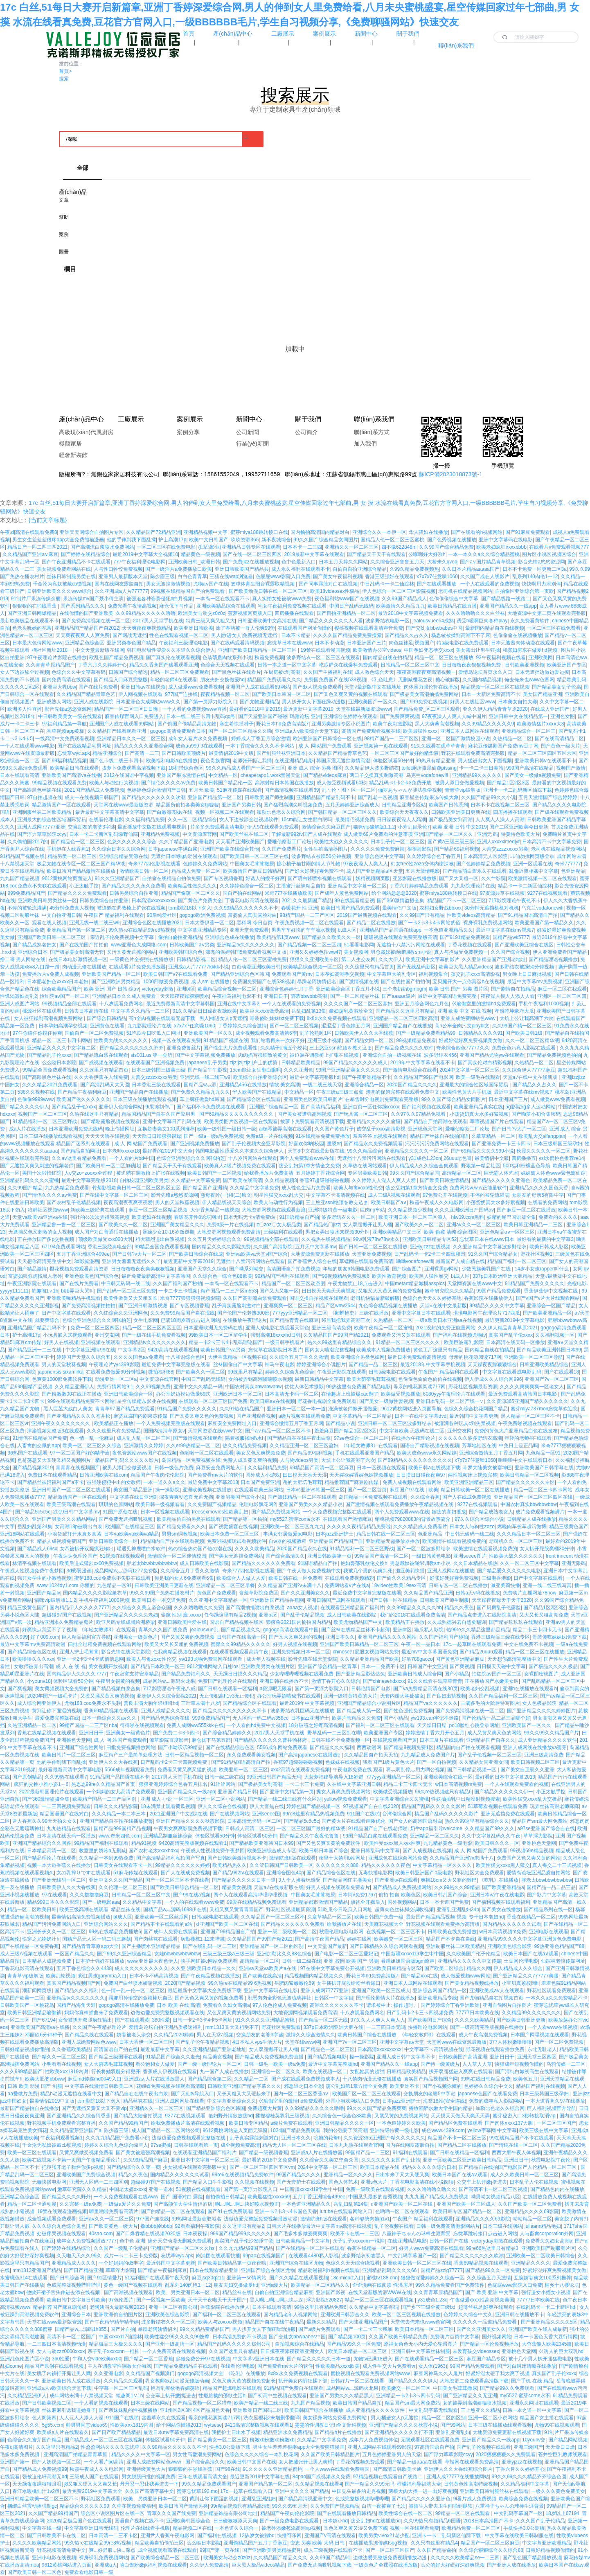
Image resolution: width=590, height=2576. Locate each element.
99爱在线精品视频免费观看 (256, 1902)
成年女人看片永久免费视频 (198, 738)
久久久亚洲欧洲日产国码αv (464, 1210)
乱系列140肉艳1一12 (535, 576)
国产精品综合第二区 (209, 2079)
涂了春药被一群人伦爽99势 (245, 628)
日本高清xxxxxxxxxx (153, 900)
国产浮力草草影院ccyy (41, 834)
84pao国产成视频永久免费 (321, 2476)
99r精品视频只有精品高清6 (239, 2506)
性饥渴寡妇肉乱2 (18, 996)
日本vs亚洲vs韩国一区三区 (315, 1490)
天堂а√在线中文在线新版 (531, 1077)
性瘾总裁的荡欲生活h (221, 2395)
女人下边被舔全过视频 (24, 672)
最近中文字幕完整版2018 (89, 1180)
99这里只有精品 (244, 1372)
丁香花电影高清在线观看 (252, 900)
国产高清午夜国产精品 (319, 1939)
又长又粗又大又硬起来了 (244, 2093)
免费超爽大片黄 (265, 2108)
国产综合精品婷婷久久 (227, 1733)
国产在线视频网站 (229, 1814)
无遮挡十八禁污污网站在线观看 (410, 945)
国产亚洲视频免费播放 (194, 1143)
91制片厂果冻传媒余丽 (35, 598)
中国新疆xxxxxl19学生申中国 (412, 1954)
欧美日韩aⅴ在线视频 (272, 1401)
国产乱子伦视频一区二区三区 (489, 1755)
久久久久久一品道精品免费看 (485, 2322)
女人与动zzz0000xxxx (61, 2351)
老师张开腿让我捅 (252, 760)
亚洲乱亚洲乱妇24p (458, 1909)
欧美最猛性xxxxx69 (269, 2197)
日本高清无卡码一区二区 (292, 1394)
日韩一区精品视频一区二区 (194, 1755)
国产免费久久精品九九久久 (200, 1092)
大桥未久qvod (442, 562)
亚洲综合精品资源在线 (123, 856)
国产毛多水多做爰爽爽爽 (300, 2233)
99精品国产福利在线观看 (282, 1276)
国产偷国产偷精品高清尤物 (187, 724)
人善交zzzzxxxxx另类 (505, 849)
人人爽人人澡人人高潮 (500, 819)
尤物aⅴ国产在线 (210, 584)
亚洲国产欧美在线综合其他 (229, 849)
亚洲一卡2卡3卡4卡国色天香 (286, 2211)
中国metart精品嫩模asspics (415, 1283)
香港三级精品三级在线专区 (500, 1637)
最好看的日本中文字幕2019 (505, 1777)
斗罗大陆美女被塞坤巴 (487, 1467)
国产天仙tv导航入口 (192, 2093)
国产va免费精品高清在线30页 (425, 1688)
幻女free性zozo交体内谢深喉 (422, 864)
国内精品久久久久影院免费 (221, 1247)
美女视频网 (356, 952)
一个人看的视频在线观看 (101, 2403)
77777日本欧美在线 (477, 2012)
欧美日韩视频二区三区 (535, 1762)
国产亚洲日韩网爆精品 (31, 613)
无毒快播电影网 (375, 1873)
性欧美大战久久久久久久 (121, 1040)
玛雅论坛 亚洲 (305, 716)
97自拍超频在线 (44, 797)
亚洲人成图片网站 (19, 1004)
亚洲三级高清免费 (331, 1328)
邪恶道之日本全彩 (303, 2086)
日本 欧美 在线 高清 (178, 2005)
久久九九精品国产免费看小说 (117, 2138)
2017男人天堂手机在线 (158, 621)
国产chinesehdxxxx (384, 1681)
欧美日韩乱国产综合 (445, 1895)
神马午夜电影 (279, 1364)
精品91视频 (143, 1843)
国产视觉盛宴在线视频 (233, 1526)
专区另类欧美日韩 (367, 1173)
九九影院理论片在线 (473, 886)
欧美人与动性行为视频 (113, 783)
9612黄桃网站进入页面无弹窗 (235, 2130)
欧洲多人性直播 (24, 709)
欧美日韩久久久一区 (497, 1843)
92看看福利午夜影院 (197, 2226)
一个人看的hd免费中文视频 (256, 1725)
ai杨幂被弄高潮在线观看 (285, 1129)
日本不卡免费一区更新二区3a (534, 569)
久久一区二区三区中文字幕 (529, 1563)
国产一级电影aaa (101, 1902)
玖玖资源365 (245, 540)
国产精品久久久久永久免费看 (133, 886)
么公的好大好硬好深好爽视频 (452, 2565)
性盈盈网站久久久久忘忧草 (110, 2447)
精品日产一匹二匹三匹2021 (37, 547)
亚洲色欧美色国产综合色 (92, 1276)
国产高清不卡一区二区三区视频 (493, 2189)
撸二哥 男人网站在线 (22, 959)
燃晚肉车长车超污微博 (521, 1526)
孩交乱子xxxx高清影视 (475, 974)
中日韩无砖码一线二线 (125, 1283)
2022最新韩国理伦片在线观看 (51, 1792)
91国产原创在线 (120, 1512)
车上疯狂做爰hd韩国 (202, 1099)
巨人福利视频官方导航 (551, 2108)
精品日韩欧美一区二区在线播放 (476, 1490)
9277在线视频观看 (547, 893)
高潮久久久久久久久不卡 (337, 2005)
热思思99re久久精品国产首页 (103, 1784)
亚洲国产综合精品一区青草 (328, 1666)
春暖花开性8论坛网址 (197, 1217)
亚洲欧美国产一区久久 (372, 702)
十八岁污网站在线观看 (252, 1158)
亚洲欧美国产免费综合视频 (85, 2174)
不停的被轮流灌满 (27, 908)
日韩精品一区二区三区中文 (410, 665)
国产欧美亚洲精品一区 (547, 1313)
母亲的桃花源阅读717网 (475, 1357)
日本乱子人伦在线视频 (533, 2182)
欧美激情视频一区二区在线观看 (542, 878)
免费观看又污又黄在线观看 (401, 1335)
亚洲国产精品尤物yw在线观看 (492, 1055)
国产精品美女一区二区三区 (217, 2440)
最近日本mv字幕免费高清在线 (176, 2432)
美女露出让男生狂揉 (478, 650)
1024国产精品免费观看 (295, 2130)
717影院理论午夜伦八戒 (169, 1688)
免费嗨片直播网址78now (529, 1593)
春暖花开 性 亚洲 (299, 908)
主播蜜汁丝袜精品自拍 (300, 886)
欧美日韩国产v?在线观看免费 (175, 974)
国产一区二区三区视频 (294, 1026)
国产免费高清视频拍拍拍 (88, 1305)
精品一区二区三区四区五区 (151, 1328)
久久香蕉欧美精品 (71, 2049)
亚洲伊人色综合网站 (121, 1107)
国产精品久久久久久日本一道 (244, 1880)
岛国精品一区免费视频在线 (191, 1460)
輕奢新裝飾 (73, 455)
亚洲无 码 (487, 834)
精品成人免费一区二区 (196, 871)
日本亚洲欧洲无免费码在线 (213, 1328)
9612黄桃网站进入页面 (67, 2565)
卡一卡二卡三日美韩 (481, 768)
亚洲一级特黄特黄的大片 (350, 1696)
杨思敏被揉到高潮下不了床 (460, 635)
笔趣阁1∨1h (45, 1291)
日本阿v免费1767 (357, 1895)
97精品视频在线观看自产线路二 (388, 2476)
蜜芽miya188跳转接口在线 (259, 532)
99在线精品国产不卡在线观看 (521, 2138)
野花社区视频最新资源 (473, 1386)
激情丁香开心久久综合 (335, 1681)
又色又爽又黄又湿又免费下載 (355, 2528)
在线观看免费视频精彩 (349, 1578)
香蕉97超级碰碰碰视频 (324, 1180)
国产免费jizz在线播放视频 (251, 562)
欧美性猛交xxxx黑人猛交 (503, 1865)
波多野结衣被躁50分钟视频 (321, 856)
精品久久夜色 (459, 1607)
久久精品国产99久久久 (489, 1828)
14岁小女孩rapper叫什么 (542, 1269)
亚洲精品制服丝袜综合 (167, 1836)
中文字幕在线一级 (41, 2528)
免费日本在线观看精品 (52, 1475)
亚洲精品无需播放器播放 (393, 1541)
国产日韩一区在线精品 (392, 1600)
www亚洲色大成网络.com (139, 945)
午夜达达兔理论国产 (75, 1556)
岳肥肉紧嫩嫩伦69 (294, 1983)
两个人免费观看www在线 (306, 1158)
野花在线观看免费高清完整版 (473, 753)
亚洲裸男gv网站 (441, 1269)
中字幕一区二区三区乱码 (121, 2388)
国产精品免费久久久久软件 (404, 1048)
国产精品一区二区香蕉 (148, 2359)
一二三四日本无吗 (385, 2027)
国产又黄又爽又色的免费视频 (202, 1416)
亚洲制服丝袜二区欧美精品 (42, 812)
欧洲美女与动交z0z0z (201, 613)
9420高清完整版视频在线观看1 (193, 1843)
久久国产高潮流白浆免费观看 (255, 1298)
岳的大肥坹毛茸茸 (302, 1482)
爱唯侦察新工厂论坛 (289, 841)
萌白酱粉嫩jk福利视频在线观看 (153, 2565)
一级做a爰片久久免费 (127, 2204)
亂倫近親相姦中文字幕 (533, 871)
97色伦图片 (120, 2300)
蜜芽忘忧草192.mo (197, 2491)
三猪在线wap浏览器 (231, 576)
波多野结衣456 (440, 1055)
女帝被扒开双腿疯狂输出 (87, 1548)
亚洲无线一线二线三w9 (94, 922)
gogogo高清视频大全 (200, 2373)
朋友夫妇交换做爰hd (222, 679)
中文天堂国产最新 (327, 1946)
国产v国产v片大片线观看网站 (548, 1298)
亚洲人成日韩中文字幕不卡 (405, 2057)
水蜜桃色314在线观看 (23, 2278)
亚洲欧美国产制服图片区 (548, 2248)
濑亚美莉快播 (410, 1571)
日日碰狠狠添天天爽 (235, 2521)
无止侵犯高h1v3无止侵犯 (226, 1696)
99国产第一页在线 (219, 2550)
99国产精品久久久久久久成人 (355, 1062)
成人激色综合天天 (374, 672)
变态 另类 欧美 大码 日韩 (318, 2543)
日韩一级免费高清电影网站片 (448, 2226)
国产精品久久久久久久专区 (525, 1482)
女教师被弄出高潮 (33, 1666)
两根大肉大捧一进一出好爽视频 (422, 2491)
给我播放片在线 (344, 1924)
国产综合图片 (406, 1269)
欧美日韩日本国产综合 (323, 1850)
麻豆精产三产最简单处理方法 (130, 1755)
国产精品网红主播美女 (347, 1880)
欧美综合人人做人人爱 (241, 1578)
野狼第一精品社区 (480, 1166)
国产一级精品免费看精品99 (425, 1033)
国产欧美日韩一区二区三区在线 (254, 856)
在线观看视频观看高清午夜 (238, 1652)
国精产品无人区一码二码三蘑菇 (96, 1939)
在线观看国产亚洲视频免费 (155, 1062)
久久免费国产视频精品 (211, 1504)
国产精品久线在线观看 (89, 2035)
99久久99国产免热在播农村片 (161, 1593)
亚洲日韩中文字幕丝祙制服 (420, 2351)
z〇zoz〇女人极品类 (279, 1224)
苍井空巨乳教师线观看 (562, 2454)
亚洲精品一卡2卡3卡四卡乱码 (408, 2395)
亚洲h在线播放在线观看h (529, 1688)
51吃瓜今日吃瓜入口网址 (153, 1033)
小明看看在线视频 (61, 2064)
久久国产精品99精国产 (123, 2123)
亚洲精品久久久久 (530, 2263)
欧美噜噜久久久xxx (33, 1659)
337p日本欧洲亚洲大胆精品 (503, 1276)
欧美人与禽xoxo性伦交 (358, 1188)
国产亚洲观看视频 (256, 1416)
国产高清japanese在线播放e (310, 1755)
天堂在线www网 (302, 2042)
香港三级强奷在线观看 (389, 576)
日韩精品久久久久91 (480, 1033)
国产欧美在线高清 (242, 1180)
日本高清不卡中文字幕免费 (551, 841)
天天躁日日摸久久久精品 (240, 1674)
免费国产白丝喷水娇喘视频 (133, 1983)
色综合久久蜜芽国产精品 (34, 2440)
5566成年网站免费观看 (282, 1747)
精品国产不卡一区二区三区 (456, 900)
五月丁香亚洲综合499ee (82, 1254)
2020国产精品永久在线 (302, 1548)
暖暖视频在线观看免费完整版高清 (400, 937)
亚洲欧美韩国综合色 (180, 952)
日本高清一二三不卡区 (113, 2535)
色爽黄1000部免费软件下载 (62, 1379)
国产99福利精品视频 (64, 760)
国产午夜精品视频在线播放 (210, 1976)
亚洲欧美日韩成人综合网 (415, 1674)
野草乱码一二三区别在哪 (334, 1733)
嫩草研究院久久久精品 (449, 1291)
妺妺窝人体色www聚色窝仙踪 (553, 1173)
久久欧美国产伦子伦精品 (473, 1954)
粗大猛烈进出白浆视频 (160, 1239)
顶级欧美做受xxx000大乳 (105, 1239)
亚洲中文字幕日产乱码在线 (171, 1121)
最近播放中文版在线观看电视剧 (152, 827)
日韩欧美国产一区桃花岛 (27, 2005)
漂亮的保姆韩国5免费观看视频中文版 (246, 952)
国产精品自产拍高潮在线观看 (435, 1121)
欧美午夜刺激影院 (392, 724)
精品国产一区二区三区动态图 (293, 1283)
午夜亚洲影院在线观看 (31, 1283)
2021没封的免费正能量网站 (445, 1328)
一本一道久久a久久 (164, 1482)
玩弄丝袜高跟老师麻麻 (554, 1806)
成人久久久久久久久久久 (142, 1968)
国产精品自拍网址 (80, 1151)
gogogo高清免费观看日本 (178, 731)
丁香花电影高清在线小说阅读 (422, 2182)
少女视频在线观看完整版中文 (195, 2167)
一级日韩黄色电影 (431, 1556)
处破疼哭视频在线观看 (61, 2233)
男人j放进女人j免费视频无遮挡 (245, 635)
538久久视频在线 (36, 1092)
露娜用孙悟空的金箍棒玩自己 (140, 1998)
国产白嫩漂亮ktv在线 (169, 812)
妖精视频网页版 (373, 878)
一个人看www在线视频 (552, 2027)
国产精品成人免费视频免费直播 (270, 2057)
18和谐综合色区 (185, 768)
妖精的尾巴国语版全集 (511, 1217)
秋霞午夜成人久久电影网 (437, 1202)
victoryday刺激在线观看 (496, 2241)
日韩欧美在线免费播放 (452, 1931)
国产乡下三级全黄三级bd (428, 2307)
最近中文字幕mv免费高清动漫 (32, 1644)
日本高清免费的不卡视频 (239, 2337)
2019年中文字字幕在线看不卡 (422, 1062)
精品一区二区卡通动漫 (31, 2204)
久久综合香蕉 (425, 1497)
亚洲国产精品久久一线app (508, 606)
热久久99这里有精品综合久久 (340, 1342)
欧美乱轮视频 (60, 1976)
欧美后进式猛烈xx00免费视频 (91, 1563)
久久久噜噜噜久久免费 (198, 1607)
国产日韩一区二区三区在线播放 (373, 1247)
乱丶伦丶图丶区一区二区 (349, 790)
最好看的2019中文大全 (167, 1151)
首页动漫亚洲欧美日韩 (256, 967)
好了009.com (44, 1637)
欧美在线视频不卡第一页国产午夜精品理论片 (71, 2160)
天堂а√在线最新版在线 (278, 1887)
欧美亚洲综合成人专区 (271, 1850)
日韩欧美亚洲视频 (524, 665)
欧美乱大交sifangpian (541, 1136)
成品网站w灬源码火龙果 (169, 1681)
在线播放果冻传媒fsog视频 (378, 2543)
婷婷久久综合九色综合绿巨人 (116, 2145)
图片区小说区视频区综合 (549, 554)
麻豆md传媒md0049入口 (95, 2079)
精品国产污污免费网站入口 (51, 1924)
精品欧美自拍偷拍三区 (159, 2543)
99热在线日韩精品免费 (485, 2079)
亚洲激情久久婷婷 (143, 1445)
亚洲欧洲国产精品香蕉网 (277, 1600)
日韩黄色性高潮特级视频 (471, 2484)
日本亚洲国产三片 (366, 643)
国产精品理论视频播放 (553, 959)
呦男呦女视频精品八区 (495, 2197)
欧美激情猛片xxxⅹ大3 (540, 724)
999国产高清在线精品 (530, 768)
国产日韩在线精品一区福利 (459, 2152)
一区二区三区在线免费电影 (166, 547)
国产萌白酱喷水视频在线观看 (320, 878)
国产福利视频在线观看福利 (500, 1902)
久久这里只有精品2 (243, 2226)
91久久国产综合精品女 (493, 1254)
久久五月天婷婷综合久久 (214, 1239)
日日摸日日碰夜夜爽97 (421, 1475)
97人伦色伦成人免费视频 (279, 2005)
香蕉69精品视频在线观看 (111, 1711)
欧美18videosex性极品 (335, 591)
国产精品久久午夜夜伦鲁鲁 (310, 1836)
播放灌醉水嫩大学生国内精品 (441, 2108)
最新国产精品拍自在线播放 (29, 2108)
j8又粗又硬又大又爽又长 (90, 2484)
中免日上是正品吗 (518, 1445)
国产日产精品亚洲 (83, 2270)
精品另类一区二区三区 (72, 856)
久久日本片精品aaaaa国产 (471, 569)
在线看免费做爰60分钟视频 (115, 1372)
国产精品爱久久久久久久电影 (509, 1571)
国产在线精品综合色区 (229, 1747)
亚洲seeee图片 (469, 1556)
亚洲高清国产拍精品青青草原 (75, 2454)
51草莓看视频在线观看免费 (497, 1806)
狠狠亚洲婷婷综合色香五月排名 (173, 1784)
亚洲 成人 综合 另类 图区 (315, 768)
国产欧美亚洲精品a (503, 1887)
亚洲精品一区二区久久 (434, 1836)
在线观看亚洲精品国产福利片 (352, 1607)
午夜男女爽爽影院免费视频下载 (187, 1828)
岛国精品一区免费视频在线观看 (373, 1497)
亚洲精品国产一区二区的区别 (272, 1946)
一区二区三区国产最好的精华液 (404, 753)
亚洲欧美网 (540, 657)
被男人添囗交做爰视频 (459, 783)
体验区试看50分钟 (393, 760)
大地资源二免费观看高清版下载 (474, 2381)
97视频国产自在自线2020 (371, 1806)
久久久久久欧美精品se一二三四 (465, 2557)
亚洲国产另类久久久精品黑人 (342, 2395)
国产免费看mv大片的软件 (215, 1475)
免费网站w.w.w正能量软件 (478, 1188)
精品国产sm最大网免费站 (539, 1821)
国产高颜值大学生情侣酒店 (182, 2204)
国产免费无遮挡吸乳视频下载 (319, 2565)
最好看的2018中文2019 (254, 709)
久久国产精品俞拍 (436, 2550)
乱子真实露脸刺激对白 (236, 1305)
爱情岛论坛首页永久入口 (485, 672)
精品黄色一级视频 (200, 554)
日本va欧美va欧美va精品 (131, 1534)
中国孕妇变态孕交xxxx (428, 650)
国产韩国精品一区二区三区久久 (342, 812)
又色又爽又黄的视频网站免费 (239, 2012)
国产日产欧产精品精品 (116, 2432)
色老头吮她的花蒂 (32, 628)
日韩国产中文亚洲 (427, 1666)
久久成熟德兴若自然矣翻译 (456, 1622)
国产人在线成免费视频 (466, 1497)
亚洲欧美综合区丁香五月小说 (348, 989)
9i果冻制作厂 (159, 1107)
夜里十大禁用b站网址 (342, 1858)
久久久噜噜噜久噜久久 (431, 2189)
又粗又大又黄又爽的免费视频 (390, 1291)
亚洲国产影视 (330, 2292)
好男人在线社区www (472, 702)
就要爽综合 (47, 1320)
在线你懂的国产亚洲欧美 (86, 613)
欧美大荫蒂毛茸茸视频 (371, 1379)
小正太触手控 (84, 886)
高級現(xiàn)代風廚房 (86, 432)
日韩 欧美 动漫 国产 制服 (34, 2086)
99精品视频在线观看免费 (59, 783)
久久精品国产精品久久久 (280, 2557)
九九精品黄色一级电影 (447, 1843)
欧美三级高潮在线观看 (71, 1504)
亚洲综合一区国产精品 (551, 1305)
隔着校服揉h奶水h (245, 1438)
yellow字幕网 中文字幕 (492, 2130)
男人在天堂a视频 (215, 2035)
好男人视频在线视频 (295, 1644)
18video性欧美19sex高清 (399, 1585)
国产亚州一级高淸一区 (169, 2344)
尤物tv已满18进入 (373, 2359)
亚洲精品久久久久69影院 (531, 2211)
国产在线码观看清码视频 (237, 643)
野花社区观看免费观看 (551, 1990)
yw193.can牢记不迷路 (435, 1718)
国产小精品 (456, 1674)
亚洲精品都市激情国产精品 (318, 1902)
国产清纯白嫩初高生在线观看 (527, 2071)
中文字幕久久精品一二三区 (140, 1011)
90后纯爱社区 (162, 915)
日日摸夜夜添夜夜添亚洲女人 (292, 2351)
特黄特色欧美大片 (520, 834)
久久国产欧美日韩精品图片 (330, 2454)
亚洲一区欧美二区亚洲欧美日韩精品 (462, 2160)
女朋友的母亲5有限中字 (538, 1195)
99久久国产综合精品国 (414, 1173)
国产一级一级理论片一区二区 (209, 2064)
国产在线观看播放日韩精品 (346, 2513)
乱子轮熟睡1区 (316, 1033)
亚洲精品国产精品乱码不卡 (325, 797)
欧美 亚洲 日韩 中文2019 (459, 827)
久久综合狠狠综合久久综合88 (491, 2550)
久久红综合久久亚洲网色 (121, 1313)
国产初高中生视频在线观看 (277, 2395)
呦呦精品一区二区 (532, 2219)
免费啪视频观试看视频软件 (236, 1541)
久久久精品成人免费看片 (420, 1526)
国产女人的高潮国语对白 (415, 1821)
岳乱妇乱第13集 (308, 1011)
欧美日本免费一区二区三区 (230, 1534)
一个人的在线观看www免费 (194, 1902)
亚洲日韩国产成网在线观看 (335, 1600)
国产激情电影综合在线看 (410, 1070)
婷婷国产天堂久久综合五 (83, 1357)
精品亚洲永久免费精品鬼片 (63, 1622)
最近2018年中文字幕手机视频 (432, 1364)
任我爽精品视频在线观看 (180, 1652)
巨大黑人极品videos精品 (258, 2565)
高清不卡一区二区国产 (71, 2337)
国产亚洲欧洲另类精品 (115, 981)
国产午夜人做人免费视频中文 (309, 1571)
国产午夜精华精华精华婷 (112, 2322)
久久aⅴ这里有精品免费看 (79, 1158)
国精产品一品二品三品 (551, 1887)
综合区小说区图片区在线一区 (112, 2513)
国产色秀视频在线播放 (451, 540)
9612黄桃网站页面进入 (67, 878)
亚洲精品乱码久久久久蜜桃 (29, 1180)
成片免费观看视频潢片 (540, 1512)
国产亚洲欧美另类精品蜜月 (271, 2550)
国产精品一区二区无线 (323, 2020)
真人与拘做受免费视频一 (461, 952)
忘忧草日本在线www (289, 643)
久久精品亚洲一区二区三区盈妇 (304, 1445)
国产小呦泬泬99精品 (180, 1747)
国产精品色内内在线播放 (557, 2189)
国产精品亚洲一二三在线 (35, 1350)
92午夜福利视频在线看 (500, 657)
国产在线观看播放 (437, 584)
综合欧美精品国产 (61, 989)
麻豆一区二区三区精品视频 (157, 1210)
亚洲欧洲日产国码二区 (257, 2410)
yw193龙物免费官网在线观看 (211, 1659)
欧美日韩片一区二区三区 (69, 1755)
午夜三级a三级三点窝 (339, 1092)
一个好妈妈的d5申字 (121, 2263)
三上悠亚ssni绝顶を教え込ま (340, 1048)
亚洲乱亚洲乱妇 (453, 2432)
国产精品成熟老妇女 (34, 945)
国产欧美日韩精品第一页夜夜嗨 (232, 2263)
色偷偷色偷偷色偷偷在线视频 (430, 1379)
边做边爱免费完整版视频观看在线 (167, 2012)
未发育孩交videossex (476, 2351)
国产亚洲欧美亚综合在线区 (524, 945)
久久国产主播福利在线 (327, 672)
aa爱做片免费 (22, 2093)
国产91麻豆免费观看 (527, 532)
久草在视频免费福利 (134, 2506)
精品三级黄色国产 (568, 1526)
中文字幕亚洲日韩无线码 (91, 2528)
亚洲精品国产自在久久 (490, 1740)
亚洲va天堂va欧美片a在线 (268, 1968)
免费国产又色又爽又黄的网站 (529, 1858)
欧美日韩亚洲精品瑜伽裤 (34, 2012)
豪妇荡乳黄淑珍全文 (351, 1011)
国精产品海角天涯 (76, 2005)
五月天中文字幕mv (315, 1247)
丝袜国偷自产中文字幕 (237, 1364)
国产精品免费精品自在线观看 (186, 2366)
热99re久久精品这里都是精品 (478, 1630)
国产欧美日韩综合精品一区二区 (184, 1887)
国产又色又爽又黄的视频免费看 (210, 1998)
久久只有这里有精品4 (434, 2543)
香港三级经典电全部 (110, 1247)
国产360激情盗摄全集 (400, 900)
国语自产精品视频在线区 (236, 1622)
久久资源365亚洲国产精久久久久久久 (527, 1401)
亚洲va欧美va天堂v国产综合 (257, 1254)
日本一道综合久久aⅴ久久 (110, 1718)
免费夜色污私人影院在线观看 (524, 1048)
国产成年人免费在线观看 (171, 1931)
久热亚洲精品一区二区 (31, 1725)
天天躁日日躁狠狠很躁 (156, 1136)
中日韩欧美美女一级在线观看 (70, 716)
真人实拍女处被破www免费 (282, 598)
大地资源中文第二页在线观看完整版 (546, 613)
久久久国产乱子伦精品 (540, 2521)
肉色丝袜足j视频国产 (411, 643)
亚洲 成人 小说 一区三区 (167, 1799)
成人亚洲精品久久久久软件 (547, 1740)
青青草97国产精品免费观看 (124, 1409)
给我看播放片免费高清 (268, 1173)
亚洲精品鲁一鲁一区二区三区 (64, 1224)
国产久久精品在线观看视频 (298, 2278)
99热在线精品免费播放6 (115, 1931)
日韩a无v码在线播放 (477, 1593)
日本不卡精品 (296, 635)
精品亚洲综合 (107, 753)
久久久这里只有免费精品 (114, 1431)
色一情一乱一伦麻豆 (92, 1438)
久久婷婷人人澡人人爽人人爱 (384, 1180)
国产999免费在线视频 (424, 702)
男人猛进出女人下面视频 (485, 760)
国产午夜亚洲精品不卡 (366, 1077)
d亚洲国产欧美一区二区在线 (227, 1924)
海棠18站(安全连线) (444, 2101)
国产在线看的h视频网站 (477, 532)
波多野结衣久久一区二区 (349, 1217)
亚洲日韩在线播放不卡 (284, 1681)
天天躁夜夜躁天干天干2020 (502, 1600)
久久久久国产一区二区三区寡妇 (358, 1004)
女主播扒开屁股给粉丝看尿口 (349, 1983)
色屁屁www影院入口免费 (283, 576)
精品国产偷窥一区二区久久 (190, 893)
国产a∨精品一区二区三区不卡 (278, 1431)
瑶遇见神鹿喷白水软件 (141, 1548)
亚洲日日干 (275, 996)
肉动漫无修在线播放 (84, 967)
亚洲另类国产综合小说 (240, 1497)
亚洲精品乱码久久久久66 (390, 2270)
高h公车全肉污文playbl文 (462, 1026)
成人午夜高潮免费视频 (483, 2035)
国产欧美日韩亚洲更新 (520, 2020)
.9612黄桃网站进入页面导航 (410, 1409)
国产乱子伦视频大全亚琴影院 (254, 1143)
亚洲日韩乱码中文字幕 (375, 1850)
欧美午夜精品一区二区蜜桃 (383, 1328)
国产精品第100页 (347, 2337)
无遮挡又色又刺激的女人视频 (40, 1232)
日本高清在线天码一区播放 (515, 1342)
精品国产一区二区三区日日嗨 (126, 709)
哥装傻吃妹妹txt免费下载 (277, 1018)
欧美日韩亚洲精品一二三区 (534, 1224)
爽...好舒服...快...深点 (112, 2550)
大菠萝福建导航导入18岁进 (333, 1777)
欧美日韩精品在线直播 (452, 606)
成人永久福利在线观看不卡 (300, 569)
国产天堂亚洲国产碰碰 (262, 716)
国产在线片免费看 (98, 687)
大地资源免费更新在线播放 (319, 1254)
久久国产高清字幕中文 (149, 2491)
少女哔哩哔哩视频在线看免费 (301, 1674)
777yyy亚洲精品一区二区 (299, 1313)
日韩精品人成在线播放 (531, 1519)
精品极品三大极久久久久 (116, 2344)
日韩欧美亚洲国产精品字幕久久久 (244, 2086)
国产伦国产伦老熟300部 (243, 1313)
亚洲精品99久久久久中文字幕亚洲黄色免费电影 (530, 1939)
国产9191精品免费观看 (465, 937)
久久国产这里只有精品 (233, 2351)
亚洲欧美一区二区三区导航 (533, 1357)
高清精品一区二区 (461, 1173)
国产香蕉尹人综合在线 (312, 1261)
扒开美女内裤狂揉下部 (302, 2381)
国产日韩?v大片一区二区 (519, 1129)
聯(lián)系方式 (372, 432)
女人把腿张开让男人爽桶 (306, 2462)
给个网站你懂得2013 (179, 2425)
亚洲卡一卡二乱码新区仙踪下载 (517, 790)
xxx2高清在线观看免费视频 (300, 1769)
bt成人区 (347, 930)
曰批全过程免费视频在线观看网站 (105, 1644)
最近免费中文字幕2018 (213, 1482)
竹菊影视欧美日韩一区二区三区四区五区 (136, 1188)
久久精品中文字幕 (142, 1902)
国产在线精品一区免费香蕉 (29, 1946)
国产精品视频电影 (327, 2057)
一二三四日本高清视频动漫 (56, 2344)
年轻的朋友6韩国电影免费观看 (356, 1269)
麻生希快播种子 (236, 724)
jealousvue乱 (204, 1630)
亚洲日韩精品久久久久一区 (344, 2123)
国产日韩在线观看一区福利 (227, 1688)
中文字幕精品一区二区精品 (362, 1416)
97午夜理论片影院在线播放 (56, 657)
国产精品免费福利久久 (185, 1674)
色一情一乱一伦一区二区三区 (133, 1990)
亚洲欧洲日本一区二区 (237, 1394)
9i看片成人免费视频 (474, 2499)
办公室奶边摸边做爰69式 (183, 1394)
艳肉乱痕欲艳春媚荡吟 (175, 2388)
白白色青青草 (192, 576)
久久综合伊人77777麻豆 (528, 1070)
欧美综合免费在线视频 (523, 2499)
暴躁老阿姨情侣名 (316, 981)
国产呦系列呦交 (246, 1269)
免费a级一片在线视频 (269, 1136)
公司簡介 (306, 432)
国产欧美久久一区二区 (123, 1224)
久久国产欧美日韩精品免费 (398, 2337)
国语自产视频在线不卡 (139, 2521)
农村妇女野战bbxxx (440, 908)
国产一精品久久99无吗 (369, 2484)
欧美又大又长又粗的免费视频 (176, 1644)
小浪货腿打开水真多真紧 (74, 1534)
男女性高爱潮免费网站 (197, 2454)
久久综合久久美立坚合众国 (141, 1607)
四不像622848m (399, 547)
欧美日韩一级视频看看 (160, 1504)
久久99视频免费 (153, 1386)
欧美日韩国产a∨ (389, 1202)
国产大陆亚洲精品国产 (363, 2322)
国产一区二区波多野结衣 (423, 1548)
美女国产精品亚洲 (542, 694)
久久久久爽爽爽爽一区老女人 (532, 1386)
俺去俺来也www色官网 (529, 679)
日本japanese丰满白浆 (173, 849)
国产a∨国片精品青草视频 (488, 562)
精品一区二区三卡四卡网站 (61, 1040)
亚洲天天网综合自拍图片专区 (92, 532)
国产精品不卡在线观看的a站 (162, 1924)
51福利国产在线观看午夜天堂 (157, 2278)
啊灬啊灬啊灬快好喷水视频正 (247, 2204)
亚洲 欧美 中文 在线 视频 (464, 1011)
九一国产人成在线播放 (224, 2071)
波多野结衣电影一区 (387, 621)
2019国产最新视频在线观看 (367, 915)
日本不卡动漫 (329, 643)
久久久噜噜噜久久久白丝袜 (475, 613)
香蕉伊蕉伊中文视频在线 (551, 1291)
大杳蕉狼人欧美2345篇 (547, 2344)
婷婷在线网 (359, 1939)
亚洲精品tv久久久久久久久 (246, 945)
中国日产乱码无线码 (351, 606)
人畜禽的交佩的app (38, 1445)
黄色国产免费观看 (216, 1593)
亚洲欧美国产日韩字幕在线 (544, 1467)
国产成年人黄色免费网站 (342, 893)
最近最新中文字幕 (160, 2049)
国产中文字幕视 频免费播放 (205, 1055)
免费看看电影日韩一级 (88, 2572)
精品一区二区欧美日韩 (31, 1909)
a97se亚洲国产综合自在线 (546, 1828)
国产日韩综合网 (67, 2278)
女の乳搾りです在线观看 (83, 1873)
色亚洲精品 (573, 871)
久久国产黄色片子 (334, 1129)
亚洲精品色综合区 (84, 643)
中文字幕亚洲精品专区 (202, 930)
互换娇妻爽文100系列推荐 (166, 1129)
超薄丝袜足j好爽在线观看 (485, 2307)
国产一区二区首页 (367, 1490)
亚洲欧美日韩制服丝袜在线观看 (494, 2491)
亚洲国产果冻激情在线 (181, 775)
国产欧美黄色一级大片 (113, 2226)
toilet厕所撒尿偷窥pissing (429, 768)
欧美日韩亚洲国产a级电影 (423, 1873)
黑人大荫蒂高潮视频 (437, 724)
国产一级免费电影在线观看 (290, 2521)
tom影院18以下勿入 (189, 908)
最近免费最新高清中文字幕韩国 (180, 1004)
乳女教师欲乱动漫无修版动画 (177, 2381)
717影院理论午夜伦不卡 (515, 900)
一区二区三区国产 (556, 2123)
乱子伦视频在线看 (394, 2226)
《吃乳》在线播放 (498, 1880)
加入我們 (365, 443)
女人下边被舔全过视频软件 (248, 819)
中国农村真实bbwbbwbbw (253, 1386)
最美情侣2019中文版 (231, 753)
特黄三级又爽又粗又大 (210, 621)
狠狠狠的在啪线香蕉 (35, 606)
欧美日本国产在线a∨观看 (531, 1954)
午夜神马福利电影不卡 (236, 996)
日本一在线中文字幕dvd (420, 1416)
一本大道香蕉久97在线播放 (555, 2101)
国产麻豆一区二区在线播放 (526, 1210)
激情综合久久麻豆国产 (326, 827)
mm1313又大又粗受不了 (232, 2027)
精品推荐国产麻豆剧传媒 (352, 1482)
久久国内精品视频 (482, 679)
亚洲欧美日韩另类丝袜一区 (47, 900)
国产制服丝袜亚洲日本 (281, 753)
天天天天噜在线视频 (107, 1136)
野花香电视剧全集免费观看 (326, 1401)
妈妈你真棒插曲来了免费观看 (96, 2012)
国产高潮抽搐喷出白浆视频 (254, 1607)
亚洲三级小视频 (324, 1040)
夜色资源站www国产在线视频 (144, 1453)
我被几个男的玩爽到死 (367, 1571)
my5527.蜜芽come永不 (295, 1519)
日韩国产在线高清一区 (241, 1637)
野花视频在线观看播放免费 (495, 2049)
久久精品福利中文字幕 (524, 2484)
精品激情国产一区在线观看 (61, 805)
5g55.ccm (52, 2425)
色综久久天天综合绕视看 (353, 2263)
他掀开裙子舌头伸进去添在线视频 (63, 2292)
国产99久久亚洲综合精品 (124, 1954)
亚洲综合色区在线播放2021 (152, 922)
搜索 (64, 78)
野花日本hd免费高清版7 (282, 724)
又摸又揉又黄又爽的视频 (107, 1696)
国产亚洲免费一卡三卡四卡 (501, 1143)
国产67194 (43, 2020)
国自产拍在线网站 (242, 893)
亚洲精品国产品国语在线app (390, 930)
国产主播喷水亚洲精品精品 (151, 1946)
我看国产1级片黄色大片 (388, 1762)
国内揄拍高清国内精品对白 (319, 532)
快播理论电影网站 (427, 2027)
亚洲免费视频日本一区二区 (300, 1652)
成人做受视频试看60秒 (341, 783)
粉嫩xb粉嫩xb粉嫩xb (272, 2440)
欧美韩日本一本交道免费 (159, 1600)
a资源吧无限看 (276, 1688)
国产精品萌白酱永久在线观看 (475, 871)
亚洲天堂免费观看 (249, 930)
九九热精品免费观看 (67, 1188)
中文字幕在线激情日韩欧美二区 (99, 2086)
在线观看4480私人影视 (313, 2256)
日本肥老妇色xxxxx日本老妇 (57, 981)
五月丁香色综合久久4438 (84, 1968)
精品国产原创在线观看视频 (55, 2366)
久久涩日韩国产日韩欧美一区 (281, 1865)
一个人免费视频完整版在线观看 (170, 1423)
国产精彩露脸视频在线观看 (110, 1121)
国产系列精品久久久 (83, 606)
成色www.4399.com (442, 2130)
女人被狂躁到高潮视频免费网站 (49, 1018)
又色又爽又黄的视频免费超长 (244, 2381)
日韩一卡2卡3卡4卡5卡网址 (203, 2020)
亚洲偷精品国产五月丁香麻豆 (255, 2543)
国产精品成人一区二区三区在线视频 (103, 2440)
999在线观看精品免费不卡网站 (81, 1401)
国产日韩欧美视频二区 (46, 2403)
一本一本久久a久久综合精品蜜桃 (484, 554)
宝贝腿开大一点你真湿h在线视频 (468, 981)
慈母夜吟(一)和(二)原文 (225, 1195)
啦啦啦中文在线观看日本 (525, 1460)
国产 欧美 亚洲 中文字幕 (491, 2292)
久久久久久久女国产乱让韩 (390, 2160)
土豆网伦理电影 (521, 1961)
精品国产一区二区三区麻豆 (490, 2543)
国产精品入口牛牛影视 (207, 2182)
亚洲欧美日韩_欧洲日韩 (194, 562)
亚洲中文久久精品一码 (198, 1386)
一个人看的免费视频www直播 (194, 709)
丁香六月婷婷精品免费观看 (419, 886)
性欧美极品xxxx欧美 (337, 2366)
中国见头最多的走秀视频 (375, 2197)
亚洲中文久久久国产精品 (116, 1880)
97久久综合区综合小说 (479, 1519)
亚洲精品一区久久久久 (348, 2174)
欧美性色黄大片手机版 (466, 1092)
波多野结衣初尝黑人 (363, 2256)
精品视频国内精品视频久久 (313, 1976)
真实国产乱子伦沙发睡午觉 (243, 2241)
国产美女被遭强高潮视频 (304, 1114)
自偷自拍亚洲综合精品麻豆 (283, 2292)
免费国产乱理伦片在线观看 (227, 1681)
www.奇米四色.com (120, 1836)
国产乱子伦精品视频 (302, 1615)
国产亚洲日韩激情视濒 (142, 1305)
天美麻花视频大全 (383, 1924)
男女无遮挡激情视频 (168, 584)
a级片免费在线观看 (291, 2123)
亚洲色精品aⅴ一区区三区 (507, 1232)
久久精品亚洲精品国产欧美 (369, 1659)
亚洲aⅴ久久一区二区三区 (473, 1224)
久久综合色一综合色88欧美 (222, 1276)
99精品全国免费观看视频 (49, 1070)
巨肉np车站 (372, 1210)
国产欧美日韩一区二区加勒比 (108, 1166)
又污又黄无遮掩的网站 (131, 952)
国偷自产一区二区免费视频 (94, 1033)
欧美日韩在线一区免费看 (295, 1578)
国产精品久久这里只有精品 (405, 1011)
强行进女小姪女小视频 (545, 2292)
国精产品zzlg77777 (442, 2270)
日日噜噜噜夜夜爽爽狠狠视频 (143, 1269)
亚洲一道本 (161, 2189)
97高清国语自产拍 (434, 2447)
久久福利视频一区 (554, 1335)
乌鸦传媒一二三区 (565, 2064)
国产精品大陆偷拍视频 (137, 2116)
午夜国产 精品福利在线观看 (114, 915)
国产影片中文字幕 (546, 1895)
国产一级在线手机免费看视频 (154, 1335)
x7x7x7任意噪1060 (437, 576)
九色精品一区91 (543, 1453)
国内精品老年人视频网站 (290, 2314)
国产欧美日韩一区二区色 (34, 2572)
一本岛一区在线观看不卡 (223, 598)
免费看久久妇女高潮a (226, 2005)
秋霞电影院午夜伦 (550, 2160)
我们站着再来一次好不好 (278, 1040)
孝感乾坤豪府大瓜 (514, 1011)
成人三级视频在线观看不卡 (333, 2550)
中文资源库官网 (199, 834)
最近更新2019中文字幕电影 (515, 1320)
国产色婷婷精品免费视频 (483, 864)
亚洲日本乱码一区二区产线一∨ (450, 1401)
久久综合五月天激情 (489, 2278)
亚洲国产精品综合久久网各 (41, 1843)
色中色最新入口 (298, 562)
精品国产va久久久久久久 (430, 1703)
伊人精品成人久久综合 (518, 1968)
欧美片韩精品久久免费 (356, 1718)
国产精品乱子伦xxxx (49, 1055)
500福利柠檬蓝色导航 (526, 1166)
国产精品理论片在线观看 (49, 1858)
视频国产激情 (570, 768)
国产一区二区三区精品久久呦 (240, 731)
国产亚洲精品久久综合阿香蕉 (78, 2116)
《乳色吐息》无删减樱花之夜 (400, 679)
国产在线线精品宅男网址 (84, 746)
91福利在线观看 (410, 2152)
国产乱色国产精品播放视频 (531, 2557)
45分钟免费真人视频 (72, 908)
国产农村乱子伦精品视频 (74, 1202)
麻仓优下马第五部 (211, 1740)
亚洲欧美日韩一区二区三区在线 (417, 2263)
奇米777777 (568, 864)
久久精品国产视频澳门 (150, 2373)
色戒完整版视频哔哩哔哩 (74, 2285)
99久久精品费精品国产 (204, 2329)
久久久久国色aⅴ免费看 (138, 1357)
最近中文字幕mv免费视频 (535, 981)
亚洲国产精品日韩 (237, 1792)
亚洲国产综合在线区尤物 (296, 2263)
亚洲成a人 (106, 2565)
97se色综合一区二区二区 (361, 1438)
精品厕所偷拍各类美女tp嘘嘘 (187, 805)
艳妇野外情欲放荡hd (230, 2116)
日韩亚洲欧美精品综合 (544, 1364)
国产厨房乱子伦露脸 (499, 1607)
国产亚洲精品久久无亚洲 (470, 2395)
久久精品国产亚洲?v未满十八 (290, 1585)
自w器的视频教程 (287, 1541)
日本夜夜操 (195, 2233)
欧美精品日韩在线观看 (74, 768)
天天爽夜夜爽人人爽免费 (83, 635)
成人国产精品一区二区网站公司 (165, 2130)
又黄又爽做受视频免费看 (86, 2152)
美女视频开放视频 (108, 1666)
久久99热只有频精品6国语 (432, 2521)
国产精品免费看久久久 (181, 1526)
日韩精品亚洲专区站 (404, 805)
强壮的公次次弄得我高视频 (99, 1217)
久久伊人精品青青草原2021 (508, 1328)
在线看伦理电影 (106, 819)
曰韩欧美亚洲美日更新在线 (460, 812)
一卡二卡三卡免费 (304, 1784)
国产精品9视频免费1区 (408, 1747)
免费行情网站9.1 (115, 1386)
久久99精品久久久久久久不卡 (246, 908)
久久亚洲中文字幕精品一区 (218, 1600)
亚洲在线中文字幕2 (238, 1004)
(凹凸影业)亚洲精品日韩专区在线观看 (239, 547)
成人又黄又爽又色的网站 (494, 1733)
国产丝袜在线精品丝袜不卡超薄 (355, 1630)
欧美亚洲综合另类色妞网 (358, 1357)
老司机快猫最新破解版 (375, 1298)
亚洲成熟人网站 (54, 702)
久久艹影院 (493, 878)
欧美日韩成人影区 (549, 1247)
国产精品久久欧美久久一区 (331, 937)
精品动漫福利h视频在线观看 (329, 2270)
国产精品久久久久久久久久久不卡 (230, 1711)
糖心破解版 (447, 679)
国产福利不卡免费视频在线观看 (211, 1107)
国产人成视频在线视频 (427, 1850)
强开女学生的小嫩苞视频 (44, 1578)
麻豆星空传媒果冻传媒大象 (429, 797)
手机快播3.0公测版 (524, 2528)
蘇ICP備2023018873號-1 (450, 474)
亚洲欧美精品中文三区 (396, 1232)
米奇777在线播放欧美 (288, 893)
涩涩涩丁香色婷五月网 (345, 1026)
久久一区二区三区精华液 (532, 1040)
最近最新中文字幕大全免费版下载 (204, 1990)
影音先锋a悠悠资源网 (541, 562)
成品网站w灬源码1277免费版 (126, 1571)
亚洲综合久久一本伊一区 (379, 532)
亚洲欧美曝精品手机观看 (74, 1298)
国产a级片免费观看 (319, 2329)
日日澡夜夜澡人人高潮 (401, 819)
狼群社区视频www (48, 1210)
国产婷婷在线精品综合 (85, 554)
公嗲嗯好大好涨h (427, 554)
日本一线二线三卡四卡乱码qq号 (200, 716)
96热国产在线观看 (27, 1453)
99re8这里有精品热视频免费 (314, 1814)
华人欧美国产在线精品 (256, 1092)
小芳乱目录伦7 (414, 827)
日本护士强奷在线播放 (99, 1961)
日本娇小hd (335, 2521)
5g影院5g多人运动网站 (530, 1107)
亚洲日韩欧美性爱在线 (182, 1622)
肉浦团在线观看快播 (218, 2256)
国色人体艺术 (343, 2182)
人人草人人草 (477, 2064)
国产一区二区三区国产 (389, 2550)
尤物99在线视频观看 (556, 2425)
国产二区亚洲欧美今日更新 (518, 827)
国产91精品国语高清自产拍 (527, 915)
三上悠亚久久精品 (480, 2410)
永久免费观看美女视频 (251, 1755)
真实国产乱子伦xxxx (511, 1335)
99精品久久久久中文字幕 (496, 1305)
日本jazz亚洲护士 (334, 1534)
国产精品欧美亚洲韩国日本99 (549, 1350)
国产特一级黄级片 (440, 2064)
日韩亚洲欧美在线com (103, 1475)
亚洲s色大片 (373, 2182)
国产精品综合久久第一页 (133, 2167)
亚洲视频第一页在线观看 (381, 746)
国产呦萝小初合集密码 (536, 1114)
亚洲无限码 (573, 1563)
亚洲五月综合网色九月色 (422, 1004)
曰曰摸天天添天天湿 (305, 1475)
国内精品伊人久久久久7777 (80, 1607)
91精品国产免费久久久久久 (534, 1283)
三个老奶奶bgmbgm (404, 989)
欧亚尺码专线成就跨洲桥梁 (125, 1622)
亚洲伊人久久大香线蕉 (113, 1762)
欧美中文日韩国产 (208, 540)
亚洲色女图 (562, 716)
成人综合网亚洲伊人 (39, 1703)
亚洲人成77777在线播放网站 (457, 2476)
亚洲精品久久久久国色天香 (538, 1188)
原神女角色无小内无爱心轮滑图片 (420, 2344)
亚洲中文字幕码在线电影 (506, 540)
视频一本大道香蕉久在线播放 (59, 1865)
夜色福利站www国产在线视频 (347, 598)
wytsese (213, 2425)
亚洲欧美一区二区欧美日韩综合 (540, 2256)
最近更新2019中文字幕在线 (260, 2476)
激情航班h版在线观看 (292, 1858)
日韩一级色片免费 (174, 1467)
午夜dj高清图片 (16, 2447)
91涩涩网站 (222, 1784)
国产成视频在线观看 (101, 1062)
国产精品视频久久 (240, 1630)
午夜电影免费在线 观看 (358, 1769)
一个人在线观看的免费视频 (489, 584)
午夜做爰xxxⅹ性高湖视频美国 (482, 2300)
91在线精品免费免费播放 (322, 1136)
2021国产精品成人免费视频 (94, 790)
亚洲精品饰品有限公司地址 (228, 2513)
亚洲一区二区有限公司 (173, 2307)
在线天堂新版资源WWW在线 (379, 2292)
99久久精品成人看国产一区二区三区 (245, 768)
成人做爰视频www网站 (466, 1976)
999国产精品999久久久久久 (240, 2233)
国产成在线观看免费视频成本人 (305, 2079)
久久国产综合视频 (510, 952)
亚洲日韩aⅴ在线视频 (143, 687)
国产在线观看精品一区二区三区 (429, 2359)
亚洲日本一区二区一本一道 (296, 1409)
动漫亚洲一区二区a (116, 1379)
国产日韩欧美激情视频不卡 (236, 1858)
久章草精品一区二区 (493, 1136)
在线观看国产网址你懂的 (305, 628)
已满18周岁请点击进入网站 (190, 1320)
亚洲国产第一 (14, 2462)
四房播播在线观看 (294, 613)
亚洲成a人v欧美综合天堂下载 (307, 731)
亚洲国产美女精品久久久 (177, 1224)
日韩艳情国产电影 (370, 1688)
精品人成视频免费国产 (61, 1541)
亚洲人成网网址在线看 (179, 2101)
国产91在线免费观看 (229, 2211)
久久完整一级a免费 (80, 2204)
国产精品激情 (32, 1269)
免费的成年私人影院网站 (496, 2101)
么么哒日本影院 (59, 1062)
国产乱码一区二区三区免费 (126, 1291)
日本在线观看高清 (19, 775)
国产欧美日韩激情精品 (444, 1180)
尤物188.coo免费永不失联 (92, 1703)
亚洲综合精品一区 (364, 1085)
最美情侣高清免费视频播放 (81, 1917)
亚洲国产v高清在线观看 (330, 2535)
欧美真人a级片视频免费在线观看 (240, 1166)
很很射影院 (419, 849)
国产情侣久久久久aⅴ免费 (168, 783)
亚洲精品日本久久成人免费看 (124, 996)
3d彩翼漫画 (86, 1261)
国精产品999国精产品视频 (122, 1828)
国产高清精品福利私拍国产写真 (170, 1858)
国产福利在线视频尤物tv (459, 1335)
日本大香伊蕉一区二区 (209, 922)
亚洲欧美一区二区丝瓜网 (162, 1917)
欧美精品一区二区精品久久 (320, 2285)
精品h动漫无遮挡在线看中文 (71, 2093)
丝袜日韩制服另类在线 (71, 576)
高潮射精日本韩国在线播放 (284, 783)
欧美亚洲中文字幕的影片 (432, 959)
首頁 (65, 71)
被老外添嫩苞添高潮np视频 (291, 2528)
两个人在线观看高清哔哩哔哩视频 (251, 1895)
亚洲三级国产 (528, 2447)
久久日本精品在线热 (475, 1563)
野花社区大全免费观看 (479, 1873)
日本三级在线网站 (502, 2226)
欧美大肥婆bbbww (45, 2079)
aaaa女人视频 (302, 1607)
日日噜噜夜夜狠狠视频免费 (472, 665)
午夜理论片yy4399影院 (114, 1364)
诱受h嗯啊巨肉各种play (482, 621)
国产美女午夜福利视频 (337, 576)
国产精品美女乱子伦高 (556, 687)
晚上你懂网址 (120, 1129)
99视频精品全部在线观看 (69, 1004)
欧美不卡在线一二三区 (354, 2233)
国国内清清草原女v (164, 1431)
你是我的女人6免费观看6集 (184, 1578)
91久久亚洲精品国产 (117, 878)
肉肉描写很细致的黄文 (262, 1055)
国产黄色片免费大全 (200, 900)
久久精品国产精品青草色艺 (85, 694)
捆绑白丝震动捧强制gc (32, 2506)
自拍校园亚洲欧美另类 (144, 1180)
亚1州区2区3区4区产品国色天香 (195, 2410)
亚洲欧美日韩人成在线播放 (71, 2381)
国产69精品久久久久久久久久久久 (237, 1114)
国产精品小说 (340, 1423)
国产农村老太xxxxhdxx (153, 1850)
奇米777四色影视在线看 (154, 864)
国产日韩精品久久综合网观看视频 (386, 1946)
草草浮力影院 (538, 1836)
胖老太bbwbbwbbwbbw (151, 1563)
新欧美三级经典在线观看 (98, 1210)
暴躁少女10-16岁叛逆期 (168, 1232)
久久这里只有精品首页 (369, 967)
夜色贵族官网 (215, 760)
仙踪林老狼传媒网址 (563, 1961)
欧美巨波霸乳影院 (463, 1342)
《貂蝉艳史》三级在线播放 (359, 1313)
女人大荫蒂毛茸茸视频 (108, 2064)
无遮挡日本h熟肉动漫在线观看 (184, 856)
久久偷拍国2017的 (27, 841)
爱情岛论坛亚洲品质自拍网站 (538, 1873)
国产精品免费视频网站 (275, 1512)
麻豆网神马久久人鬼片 (438, 2373)
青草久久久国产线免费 (162, 1630)
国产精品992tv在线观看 (237, 1873)
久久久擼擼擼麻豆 (89, 1895)
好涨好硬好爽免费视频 (454, 1578)
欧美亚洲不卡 (404, 2086)
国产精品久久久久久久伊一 (503, 1792)
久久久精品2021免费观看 (49, 1085)
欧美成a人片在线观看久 (63, 2432)
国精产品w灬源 (200, 1085)
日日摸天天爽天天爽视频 (329, 1291)
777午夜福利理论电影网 (139, 562)
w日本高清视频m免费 (458, 1784)
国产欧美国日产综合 (430, 2020)
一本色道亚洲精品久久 (448, 930)
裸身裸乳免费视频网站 (487, 922)
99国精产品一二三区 (367, 2152)
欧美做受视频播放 (400, 1394)
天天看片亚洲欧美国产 (240, 841)
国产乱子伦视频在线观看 (484, 2447)
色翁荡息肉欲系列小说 (227, 657)
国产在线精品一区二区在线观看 (310, 2248)
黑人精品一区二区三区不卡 (530, 1416)
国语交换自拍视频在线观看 (318, 1298)
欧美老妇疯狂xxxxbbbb (501, 547)
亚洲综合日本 (32, 952)
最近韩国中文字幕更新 (473, 1416)
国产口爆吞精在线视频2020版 (147, 2233)
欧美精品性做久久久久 (192, 886)
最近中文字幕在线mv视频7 (505, 930)
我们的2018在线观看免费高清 (412, 1615)
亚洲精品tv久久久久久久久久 (154, 1342)
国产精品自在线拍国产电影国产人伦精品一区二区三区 (518, 2167)
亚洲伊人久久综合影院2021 (167, 1696)
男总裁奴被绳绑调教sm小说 (401, 952)
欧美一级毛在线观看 (478, 1077)
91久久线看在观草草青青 (438, 746)
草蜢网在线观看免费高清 (366, 1261)
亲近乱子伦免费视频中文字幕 (122, 937)
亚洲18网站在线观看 (22, 1534)
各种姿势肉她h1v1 (370, 2219)
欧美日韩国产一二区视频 (214, 1173)
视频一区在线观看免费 (176, 1040)
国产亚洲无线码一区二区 (59, 1880)
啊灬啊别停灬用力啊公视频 (415, 1769)
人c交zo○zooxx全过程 (89, 1173)
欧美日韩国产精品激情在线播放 (82, 871)
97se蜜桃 (161, 2145)
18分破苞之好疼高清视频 (315, 1725)
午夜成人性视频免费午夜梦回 (32, 1571)
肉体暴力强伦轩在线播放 (431, 687)
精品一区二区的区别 (443, 2418)
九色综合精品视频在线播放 (387, 1305)
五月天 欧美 (201, 790)
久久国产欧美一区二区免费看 (530, 2204)
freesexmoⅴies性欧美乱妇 (220, 1512)
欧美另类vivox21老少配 (384, 2535)
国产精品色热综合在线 (164, 1718)
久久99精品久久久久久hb (414, 1607)
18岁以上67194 (562, 2513)
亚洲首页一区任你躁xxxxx (371, 1107)
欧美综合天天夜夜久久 (404, 812)
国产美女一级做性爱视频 (386, 1401)
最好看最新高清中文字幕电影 (70, 1769)
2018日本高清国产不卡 (488, 2521)
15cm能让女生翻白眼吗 (306, 819)
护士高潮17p (172, 540)
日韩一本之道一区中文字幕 (286, 665)
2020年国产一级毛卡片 (52, 1696)
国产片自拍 (122, 2329)
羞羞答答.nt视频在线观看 (380, 1136)
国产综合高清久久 (285, 1556)
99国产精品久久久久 (298, 2174)
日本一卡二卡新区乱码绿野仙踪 (103, 834)
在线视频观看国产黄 (395, 1740)
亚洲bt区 (185, 989)
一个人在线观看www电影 (27, 746)
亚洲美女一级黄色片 (135, 1637)
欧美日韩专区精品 (248, 2123)
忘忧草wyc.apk (73, 753)
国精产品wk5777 (511, 937)
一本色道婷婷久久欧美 (401, 2123)
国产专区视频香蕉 (223, 878)
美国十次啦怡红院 (41, 1173)
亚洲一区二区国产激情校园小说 (455, 738)
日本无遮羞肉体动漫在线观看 (523, 643)
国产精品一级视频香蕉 (263, 2152)
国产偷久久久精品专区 (402, 1578)
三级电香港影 (496, 1578)
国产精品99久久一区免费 (492, 2270)
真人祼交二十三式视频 (556, 1865)
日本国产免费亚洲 (260, 1482)
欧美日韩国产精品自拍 (357, 2403)
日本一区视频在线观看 (381, 1467)
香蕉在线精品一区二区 (531, 1917)
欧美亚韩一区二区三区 (243, 1769)
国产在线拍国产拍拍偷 (83, 945)
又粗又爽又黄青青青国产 (236, 1909)
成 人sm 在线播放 (210, 981)
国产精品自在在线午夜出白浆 (299, 1438)
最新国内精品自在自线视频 (494, 628)
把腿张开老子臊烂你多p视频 (73, 2167)
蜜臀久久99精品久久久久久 (240, 1644)
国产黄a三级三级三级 (451, 841)
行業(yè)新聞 (252, 443)
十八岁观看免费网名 (121, 1004)
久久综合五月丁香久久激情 (298, 1357)
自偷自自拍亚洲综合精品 (360, 569)
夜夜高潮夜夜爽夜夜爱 (128, 1202)
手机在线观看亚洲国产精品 (364, 1453)
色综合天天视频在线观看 (227, 665)
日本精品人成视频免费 (47, 1961)
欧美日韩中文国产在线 (251, 2462)
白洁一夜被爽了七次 (384, 2506)
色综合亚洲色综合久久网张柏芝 (190, 1158)
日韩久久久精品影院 (116, 1806)
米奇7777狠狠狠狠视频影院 (190, 1298)
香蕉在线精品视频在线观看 (46, 1733)
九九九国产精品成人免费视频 (436, 2197)
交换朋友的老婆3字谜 (91, 827)
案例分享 (188, 432)
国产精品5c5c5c (32, 1512)
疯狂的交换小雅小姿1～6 (41, 1784)
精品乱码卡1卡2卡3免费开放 (400, 783)
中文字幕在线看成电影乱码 (511, 1372)
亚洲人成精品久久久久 (165, 1711)
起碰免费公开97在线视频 (203, 2359)
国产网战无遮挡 (130, 635)
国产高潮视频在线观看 (128, 2292)
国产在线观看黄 (132, 2020)
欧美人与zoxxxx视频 (220, 2322)
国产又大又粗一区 (458, 878)
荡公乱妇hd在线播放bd (376, 2521)
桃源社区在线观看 (41, 1011)
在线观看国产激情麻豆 (347, 1519)
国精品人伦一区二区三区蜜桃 (392, 540)
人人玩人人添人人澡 (81, 2418)
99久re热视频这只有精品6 (443, 1792)
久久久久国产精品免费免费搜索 (347, 635)
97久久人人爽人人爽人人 (377, 2020)
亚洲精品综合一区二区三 (529, 731)
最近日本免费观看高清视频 (416, 1357)
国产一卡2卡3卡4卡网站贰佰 (429, 922)
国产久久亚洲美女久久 (305, 1593)
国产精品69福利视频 (456, 849)
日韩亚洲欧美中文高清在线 (267, 621)
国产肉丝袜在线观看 (155, 1939)
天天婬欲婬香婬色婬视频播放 (361, 1475)
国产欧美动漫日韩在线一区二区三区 (268, 591)
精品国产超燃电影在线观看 (232, 2388)
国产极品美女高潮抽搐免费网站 (424, 694)
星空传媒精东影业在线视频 (146, 1401)
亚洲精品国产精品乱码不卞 (37, 1328)
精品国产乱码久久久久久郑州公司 (234, 2344)
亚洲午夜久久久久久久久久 (61, 1423)
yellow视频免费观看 (345, 1799)
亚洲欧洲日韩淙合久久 (344, 2314)
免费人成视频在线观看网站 (412, 1482)
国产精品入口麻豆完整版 (121, 679)
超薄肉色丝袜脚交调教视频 (404, 1909)
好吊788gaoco (417, 1659)
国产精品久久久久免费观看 (77, 893)
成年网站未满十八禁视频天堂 (81, 2395)
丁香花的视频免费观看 (360, 2462)
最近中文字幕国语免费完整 (448, 996)
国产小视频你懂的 (442, 2086)
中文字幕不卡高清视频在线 (335, 1195)
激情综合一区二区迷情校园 (176, 1556)
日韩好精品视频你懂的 (24, 2049)
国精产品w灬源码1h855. (81, 2329)
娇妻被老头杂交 (134, 2035)
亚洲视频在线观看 (100, 1342)
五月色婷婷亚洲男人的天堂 (391, 2454)
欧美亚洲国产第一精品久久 (544, 922)
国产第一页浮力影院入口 (210, 702)
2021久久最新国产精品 (306, 900)
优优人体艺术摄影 (304, 1386)
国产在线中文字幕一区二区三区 (114, 1195)
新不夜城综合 (276, 540)
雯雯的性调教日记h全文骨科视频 (330, 2425)
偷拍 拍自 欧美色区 (399, 1895)
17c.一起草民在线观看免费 (472, 1644)
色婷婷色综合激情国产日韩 (156, 790)
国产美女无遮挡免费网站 (236, 1556)
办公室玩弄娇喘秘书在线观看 (289, 1696)
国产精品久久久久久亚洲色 (500, 1180)
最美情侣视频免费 (354, 819)
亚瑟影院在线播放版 (414, 878)
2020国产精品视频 (185, 1983)
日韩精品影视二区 (196, 959)
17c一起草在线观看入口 (246, 2491)
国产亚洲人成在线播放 (511, 2565)
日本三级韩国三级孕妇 (557, 1143)
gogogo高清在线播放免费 (126, 2005)
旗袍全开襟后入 (368, 1902)
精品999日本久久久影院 (53, 1902)
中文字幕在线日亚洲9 (133, 1497)
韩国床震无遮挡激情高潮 (343, 760)
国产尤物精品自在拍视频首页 (491, 1998)
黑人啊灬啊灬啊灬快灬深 (277, 2300)
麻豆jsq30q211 (208, 2278)
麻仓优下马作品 (176, 606)
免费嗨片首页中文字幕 (454, 2337)
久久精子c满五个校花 (283, 1048)
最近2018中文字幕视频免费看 (410, 613)
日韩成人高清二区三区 (249, 1828)
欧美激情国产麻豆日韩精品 (252, 871)
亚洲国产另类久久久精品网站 (64, 1519)
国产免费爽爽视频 (399, 716)
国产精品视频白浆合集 (115, 1688)
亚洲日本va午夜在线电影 (497, 1895)
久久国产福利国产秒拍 (177, 1283)
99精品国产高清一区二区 (381, 1556)
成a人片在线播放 (27, 1129)
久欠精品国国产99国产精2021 (336, 1335)
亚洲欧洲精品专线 (437, 1998)
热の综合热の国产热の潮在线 (200, 1548)
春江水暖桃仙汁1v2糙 (35, 2491)
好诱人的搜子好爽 (265, 878)
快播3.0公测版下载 (229, 2447)
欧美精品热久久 (229, 1865)
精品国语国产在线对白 (64, 1814)
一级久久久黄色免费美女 (558, 2491)
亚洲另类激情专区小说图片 (340, 724)
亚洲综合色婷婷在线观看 (350, 716)
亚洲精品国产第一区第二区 (76, 930)
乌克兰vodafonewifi (427, 775)
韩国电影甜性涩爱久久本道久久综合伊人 (171, 650)
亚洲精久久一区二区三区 (351, 547)
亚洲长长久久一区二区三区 (56, 1931)
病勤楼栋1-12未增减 (202, 1939)
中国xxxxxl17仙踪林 (120, 2337)
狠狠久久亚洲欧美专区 (314, 959)
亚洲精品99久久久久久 (477, 775)
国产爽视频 (462, 1666)
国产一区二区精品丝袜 (354, 996)
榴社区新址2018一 (52, 650)
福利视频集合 (433, 974)
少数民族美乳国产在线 (487, 1269)
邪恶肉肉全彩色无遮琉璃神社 (279, 1998)
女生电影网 (145, 1320)
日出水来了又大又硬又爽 (402, 2174)
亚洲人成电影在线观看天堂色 (277, 1328)
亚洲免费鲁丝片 (184, 1048)
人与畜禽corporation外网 (547, 2233)
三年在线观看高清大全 (202, 2476)
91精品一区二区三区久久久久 (408, 1342)
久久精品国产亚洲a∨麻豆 (30, 554)
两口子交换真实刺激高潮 (376, 775)
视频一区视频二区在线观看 (224, 812)
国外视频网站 (402, 1902)
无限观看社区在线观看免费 (430, 2440)
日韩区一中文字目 (334, 1998)
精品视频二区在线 (192, 2528)
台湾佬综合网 (397, 1814)
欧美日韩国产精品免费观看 (350, 908)
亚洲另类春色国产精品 (131, 643)
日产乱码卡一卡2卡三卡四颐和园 (430, 1254)
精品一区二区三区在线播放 (443, 657)
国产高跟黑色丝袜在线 (36, 790)
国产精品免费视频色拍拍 (554, 1055)
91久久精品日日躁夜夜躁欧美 (205, 1011)
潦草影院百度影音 (169, 1740)
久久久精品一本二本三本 (119, 1814)
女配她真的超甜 (367, 2071)
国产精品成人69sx (37, 1548)
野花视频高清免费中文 (61, 2550)
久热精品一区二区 (512, 738)
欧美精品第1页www (278, 937)
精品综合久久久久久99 (84, 2506)
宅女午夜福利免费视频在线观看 (292, 606)
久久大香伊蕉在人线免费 (101, 1077)
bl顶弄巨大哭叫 (77, 1291)
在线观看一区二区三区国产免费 (213, 1401)
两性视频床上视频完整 (472, 1475)
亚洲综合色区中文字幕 (379, 856)
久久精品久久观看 (123, 2381)
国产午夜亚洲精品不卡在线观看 (76, 562)
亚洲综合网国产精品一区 (440, 1990)
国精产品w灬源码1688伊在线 (175, 1909)
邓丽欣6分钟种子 (43, 2035)
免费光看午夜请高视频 (132, 606)
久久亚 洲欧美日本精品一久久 (203, 1968)
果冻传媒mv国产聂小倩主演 (93, 598)
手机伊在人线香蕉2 (68, 849)
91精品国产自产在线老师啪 (378, 1828)
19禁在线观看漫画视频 (325, 650)
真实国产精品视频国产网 (74, 1983)
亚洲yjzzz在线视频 (430, 1247)
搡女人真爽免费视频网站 (343, 1792)
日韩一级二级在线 (224, 1777)
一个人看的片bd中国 (131, 1158)
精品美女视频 (236, 1887)
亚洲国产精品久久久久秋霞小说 (403, 2425)
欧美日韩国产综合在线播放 (367, 2035)
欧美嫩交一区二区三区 (398, 1939)
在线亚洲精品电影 (294, 760)
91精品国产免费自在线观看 (293, 2388)
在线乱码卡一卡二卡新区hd (546, 2307)
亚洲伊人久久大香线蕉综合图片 (458, 2469)
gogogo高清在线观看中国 (291, 1630)
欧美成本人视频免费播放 (383, 1350)
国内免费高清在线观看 (66, 679)
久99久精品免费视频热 (414, 569)
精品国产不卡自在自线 (450, 1939)
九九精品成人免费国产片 (428, 1755)
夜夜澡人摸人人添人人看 (508, 996)
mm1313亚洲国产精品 (36, 2270)
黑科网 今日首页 (254, 922)
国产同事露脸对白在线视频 (328, 584)
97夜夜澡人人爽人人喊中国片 (454, 716)
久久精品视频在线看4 (318, 2484)
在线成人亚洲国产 (550, 709)
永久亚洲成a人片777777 (121, 591)
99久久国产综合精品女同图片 (325, 540)
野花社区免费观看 (281, 2027)
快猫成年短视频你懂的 (519, 2064)
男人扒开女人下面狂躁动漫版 (314, 702)
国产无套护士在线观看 (301, 2182)
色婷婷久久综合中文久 (488, 2086)
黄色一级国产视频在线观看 (133, 2285)
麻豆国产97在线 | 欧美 (414, 1490)
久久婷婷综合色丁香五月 (434, 856)
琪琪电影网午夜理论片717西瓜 (486, 1313)
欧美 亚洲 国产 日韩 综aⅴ (111, 989)
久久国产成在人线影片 (484, 576)
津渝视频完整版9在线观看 (55, 1431)
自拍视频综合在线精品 (299, 2344)
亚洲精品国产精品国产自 (336, 1541)
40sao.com (101, 2233)
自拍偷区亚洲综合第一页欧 (524, 591)
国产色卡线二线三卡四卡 (116, 760)
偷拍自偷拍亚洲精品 (180, 937)
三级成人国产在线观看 (94, 2476)
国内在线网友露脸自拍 (119, 584)
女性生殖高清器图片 (326, 849)
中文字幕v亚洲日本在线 (258, 2359)
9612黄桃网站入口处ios (213, 1666)
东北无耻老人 (542, 2049)
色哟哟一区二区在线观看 (207, 1453)
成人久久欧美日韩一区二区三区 (524, 2174)
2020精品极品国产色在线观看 (79, 2521)
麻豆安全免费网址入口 (232, 1423)
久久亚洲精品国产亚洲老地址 (494, 959)
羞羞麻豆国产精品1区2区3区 (345, 1431)
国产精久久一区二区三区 (59, 2057)
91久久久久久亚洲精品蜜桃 (265, 2020)
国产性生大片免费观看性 (230, 1048)
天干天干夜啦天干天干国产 (217, 2300)
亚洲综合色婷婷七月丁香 (286, 989)
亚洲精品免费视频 (160, 834)
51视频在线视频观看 (122, 1556)
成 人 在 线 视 (71, 1666)
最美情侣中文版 (399, 908)
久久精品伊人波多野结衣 (372, 768)
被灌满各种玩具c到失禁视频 (464, 1423)
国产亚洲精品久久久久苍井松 (78, 1416)
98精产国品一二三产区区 (391, 738)
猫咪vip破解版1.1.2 (374, 827)
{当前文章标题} (48, 520)
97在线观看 (54, 1895)
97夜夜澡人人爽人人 (365, 864)
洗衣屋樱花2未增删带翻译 (271, 2418)
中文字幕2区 (131, 1350)
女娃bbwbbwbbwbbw (177, 1954)
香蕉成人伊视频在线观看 (170, 2071)
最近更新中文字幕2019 (308, 709)
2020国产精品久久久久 (412, 1085)
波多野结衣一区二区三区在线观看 (323, 657)
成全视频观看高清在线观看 (167, 2550)
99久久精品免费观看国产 (208, 2484)
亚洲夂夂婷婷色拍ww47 (315, 952)
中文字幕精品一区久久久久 (443, 1865)
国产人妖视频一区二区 (56, 2462)
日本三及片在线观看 (441, 1740)
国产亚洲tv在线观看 (396, 1880)
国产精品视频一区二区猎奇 (202, 2403)
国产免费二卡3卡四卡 (176, 1733)
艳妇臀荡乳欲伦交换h (363, 1563)
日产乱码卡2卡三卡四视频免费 (174, 1762)
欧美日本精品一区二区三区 (424, 2329)
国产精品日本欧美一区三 (158, 1666)
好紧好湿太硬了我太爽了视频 (497, 2373)
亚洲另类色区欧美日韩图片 (313, 1099)
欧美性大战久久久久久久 (341, 841)
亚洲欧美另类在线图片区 (268, 1666)
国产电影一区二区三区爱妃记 (346, 1954)
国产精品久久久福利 (332, 1747)
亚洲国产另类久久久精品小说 (310, 1504)
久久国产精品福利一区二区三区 (503, 1696)
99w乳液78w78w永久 (376, 1239)
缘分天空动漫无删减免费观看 (180, 2241)
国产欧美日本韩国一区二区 (281, 694)
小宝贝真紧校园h (520, 1983)
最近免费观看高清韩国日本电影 (523, 1394)
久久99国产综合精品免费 (446, 547)
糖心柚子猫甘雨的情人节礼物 (308, 864)
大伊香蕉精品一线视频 (214, 1210)
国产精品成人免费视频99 (39, 2469)
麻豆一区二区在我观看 (562, 989)
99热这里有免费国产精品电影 (358, 1386)
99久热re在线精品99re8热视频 (141, 930)
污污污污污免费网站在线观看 (437, 1143)
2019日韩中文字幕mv (76, 1512)
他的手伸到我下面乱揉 (131, 540)
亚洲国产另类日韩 (241, 805)
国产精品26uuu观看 (480, 1652)
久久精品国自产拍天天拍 (371, 1755)
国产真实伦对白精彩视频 (485, 1062)
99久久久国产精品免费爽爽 (376, 2108)
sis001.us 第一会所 (151, 1055)
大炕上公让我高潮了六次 (527, 1018)
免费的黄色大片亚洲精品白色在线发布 (516, 1431)
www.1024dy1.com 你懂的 (65, 1585)
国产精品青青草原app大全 (90, 1946)
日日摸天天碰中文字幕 (501, 1666)
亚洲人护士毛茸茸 (79, 1652)
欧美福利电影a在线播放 (172, 760)
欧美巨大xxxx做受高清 (264, 1011)
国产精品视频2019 (32, 1467)
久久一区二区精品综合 (192, 819)
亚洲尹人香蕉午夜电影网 (167, 2535)
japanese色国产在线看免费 (487, 2093)
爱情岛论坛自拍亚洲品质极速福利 (166, 2027)
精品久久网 (478, 1968)
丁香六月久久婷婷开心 (102, 665)
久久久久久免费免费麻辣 (378, 849)
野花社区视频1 (536, 1254)
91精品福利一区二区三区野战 (45, 1121)
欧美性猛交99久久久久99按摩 (176, 2337)
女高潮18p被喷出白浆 (78, 1526)
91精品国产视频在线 (22, 856)
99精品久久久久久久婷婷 (182, 1865)
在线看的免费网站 (547, 1202)
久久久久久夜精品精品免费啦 (359, 1526)
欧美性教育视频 (389, 1276)
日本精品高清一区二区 (51, 1850)
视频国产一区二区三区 (42, 1114)
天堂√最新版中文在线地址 (373, 687)
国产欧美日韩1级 (524, 1033)
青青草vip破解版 (462, 790)
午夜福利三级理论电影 (183, 643)
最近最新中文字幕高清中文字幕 (109, 812)
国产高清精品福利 (320, 1107)
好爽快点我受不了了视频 (49, 1630)
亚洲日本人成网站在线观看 (469, 731)
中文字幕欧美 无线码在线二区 (411, 1431)
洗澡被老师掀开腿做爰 (352, 1409)
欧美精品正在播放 (113, 1423)
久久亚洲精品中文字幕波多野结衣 (490, 1247)
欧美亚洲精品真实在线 (478, 1107)
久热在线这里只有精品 (94, 1114)
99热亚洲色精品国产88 (559, 1946)
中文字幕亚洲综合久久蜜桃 (399, 1799)
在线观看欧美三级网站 (258, 1490)
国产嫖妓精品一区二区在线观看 (302, 1497)
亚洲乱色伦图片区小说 (24, 2359)
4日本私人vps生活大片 (257, 2042)
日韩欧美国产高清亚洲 (462, 2057)
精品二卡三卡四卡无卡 (537, 1630)
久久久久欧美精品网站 (36, 2543)
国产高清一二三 (142, 753)
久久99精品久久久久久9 (488, 724)
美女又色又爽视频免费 (260, 1453)
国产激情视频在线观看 (197, 1438)
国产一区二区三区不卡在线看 (177, 1880)
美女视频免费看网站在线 (64, 569)
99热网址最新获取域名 (196, 2219)
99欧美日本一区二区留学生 (218, 1335)
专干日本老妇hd (486, 1917)
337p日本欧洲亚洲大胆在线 (333, 2027)
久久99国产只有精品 (421, 915)
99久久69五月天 (290, 2506)
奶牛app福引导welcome (436, 1828)
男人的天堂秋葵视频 (177, 1202)
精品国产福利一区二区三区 (516, 1261)
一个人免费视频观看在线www (126, 2197)
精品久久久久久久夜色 (385, 1865)
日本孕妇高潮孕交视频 (339, 974)
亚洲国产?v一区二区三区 (552, 1379)
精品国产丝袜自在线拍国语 (439, 1136)
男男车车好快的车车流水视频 (303, 930)
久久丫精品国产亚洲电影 (186, 841)
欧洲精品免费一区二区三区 (470, 2528)
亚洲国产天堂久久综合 (202, 1269)
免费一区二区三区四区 (94, 1328)
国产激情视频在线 (358, 981)
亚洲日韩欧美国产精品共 (242, 569)
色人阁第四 (44, 2418)
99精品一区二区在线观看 (463, 2513)
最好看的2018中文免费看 (269, 2160)
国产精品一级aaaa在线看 (414, 2462)
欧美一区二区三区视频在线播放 (406, 2314)
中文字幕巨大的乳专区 (391, 974)
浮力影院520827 (324, 2300)
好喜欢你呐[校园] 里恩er (314, 1143)
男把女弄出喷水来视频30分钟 (337, 1232)
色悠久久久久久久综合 (131, 841)
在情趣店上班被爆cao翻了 (349, 1394)
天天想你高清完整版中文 (44, 1261)
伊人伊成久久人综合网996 (493, 1379)
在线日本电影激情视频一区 (77, 959)
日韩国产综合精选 (128, 672)
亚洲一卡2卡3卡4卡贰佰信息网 (90, 1659)
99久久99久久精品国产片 (551, 1733)
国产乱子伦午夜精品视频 (203, 2042)
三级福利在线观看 (283, 1232)
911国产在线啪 (363, 1814)
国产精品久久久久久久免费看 (263, 1563)
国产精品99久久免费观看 (507, 2388)
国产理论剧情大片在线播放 (385, 1998)
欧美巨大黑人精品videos (465, 967)
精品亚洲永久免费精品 (287, 2432)
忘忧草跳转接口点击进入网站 (485, 2233)
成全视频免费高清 (240, 2145)
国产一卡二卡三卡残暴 (367, 2329)
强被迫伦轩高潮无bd (44, 2476)
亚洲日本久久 (340, 1637)
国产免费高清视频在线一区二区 (95, 621)
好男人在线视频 (61, 1342)
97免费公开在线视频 (445, 1195)
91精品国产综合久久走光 (172, 2057)
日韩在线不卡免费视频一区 (340, 1740)
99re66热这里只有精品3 (492, 2248)
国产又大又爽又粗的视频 (296, 1637)
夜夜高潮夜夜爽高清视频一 (426, 672)
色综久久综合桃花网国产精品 (476, 1409)
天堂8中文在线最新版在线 (316, 1151)
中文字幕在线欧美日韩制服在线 (519, 2535)
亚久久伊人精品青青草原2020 (495, 709)
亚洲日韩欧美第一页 (329, 1556)
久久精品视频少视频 (410, 1210)
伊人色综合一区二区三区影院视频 (399, 591)
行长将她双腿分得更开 (115, 2071)
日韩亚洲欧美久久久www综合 (59, 591)
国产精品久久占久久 (407, 635)
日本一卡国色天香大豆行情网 (546, 2337)
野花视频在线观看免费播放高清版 (443, 1924)
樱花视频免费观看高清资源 (79, 1269)
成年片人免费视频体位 (373, 2440)
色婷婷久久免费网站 (205, 864)
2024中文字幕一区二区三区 (469, 1070)
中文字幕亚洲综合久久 (231, 2101)
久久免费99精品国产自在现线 (182, 1313)
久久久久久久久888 (337, 1865)
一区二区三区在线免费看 (554, 628)
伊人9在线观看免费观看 (273, 827)
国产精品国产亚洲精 (205, 1188)
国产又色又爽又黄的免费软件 (328, 1843)
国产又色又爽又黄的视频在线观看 (350, 694)
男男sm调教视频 (180, 1534)
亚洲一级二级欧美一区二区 (287, 1931)
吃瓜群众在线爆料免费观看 (348, 665)
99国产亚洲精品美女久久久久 (348, 1070)
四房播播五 (523, 1158)
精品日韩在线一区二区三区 (385, 1534)
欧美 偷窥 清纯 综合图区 (450, 1232)
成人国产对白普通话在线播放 (107, 1232)
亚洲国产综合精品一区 (273, 1107)
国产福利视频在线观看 (426, 1107)
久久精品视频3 (281, 1180)
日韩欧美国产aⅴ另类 (191, 945)
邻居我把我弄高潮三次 (345, 1320)
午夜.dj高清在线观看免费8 (28, 532)
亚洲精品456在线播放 (243, 1085)
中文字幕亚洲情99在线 (90, 1350)
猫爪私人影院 (429, 1630)
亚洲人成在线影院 (93, 702)
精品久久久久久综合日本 (429, 2167)
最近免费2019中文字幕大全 (92, 2491)
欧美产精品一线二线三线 (261, 2403)
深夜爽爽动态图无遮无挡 (186, 1497)
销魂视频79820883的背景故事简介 (413, 1519)
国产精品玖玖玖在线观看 (516, 1622)
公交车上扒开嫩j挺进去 (482, 2182)
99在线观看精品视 (354, 900)
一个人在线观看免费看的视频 (517, 1784)
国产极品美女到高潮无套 (77, 952)
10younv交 (533, 2440)
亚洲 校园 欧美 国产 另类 (351, 1961)
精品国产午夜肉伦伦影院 (158, 1475)
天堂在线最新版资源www (363, 709)
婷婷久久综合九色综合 (289, 1372)
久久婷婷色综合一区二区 (247, 886)
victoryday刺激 (157, 989)
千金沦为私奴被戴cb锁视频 (62, 584)
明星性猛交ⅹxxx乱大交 (279, 1195)
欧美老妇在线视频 (151, 1217)
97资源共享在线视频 (502, 893)
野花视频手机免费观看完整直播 (61, 2123)
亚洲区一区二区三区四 (561, 996)
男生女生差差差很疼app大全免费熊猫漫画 (58, 540)
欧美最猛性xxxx (420, 731)
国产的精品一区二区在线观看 (173, 2211)
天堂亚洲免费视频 (371, 1254)
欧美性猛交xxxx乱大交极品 (532, 1799)
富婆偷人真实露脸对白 (252, 915)
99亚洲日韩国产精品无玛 (274, 1777)
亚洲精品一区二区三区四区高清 (403, 1018)
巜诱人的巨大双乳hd (561, 2351)
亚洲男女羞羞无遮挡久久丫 (131, 1261)
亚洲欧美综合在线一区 (448, 1777)
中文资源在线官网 (159, 1379)
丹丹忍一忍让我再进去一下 (149, 2484)
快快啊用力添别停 (541, 584)
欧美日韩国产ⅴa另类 (222, 1350)
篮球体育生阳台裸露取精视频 (263, 584)
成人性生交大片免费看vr (389, 2366)
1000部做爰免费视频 (165, 981)
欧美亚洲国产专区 (566, 665)
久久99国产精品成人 (404, 598)
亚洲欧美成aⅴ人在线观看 (496, 1990)
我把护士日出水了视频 (236, 2432)
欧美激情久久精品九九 (400, 606)
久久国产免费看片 (281, 849)
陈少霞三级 (162, 576)
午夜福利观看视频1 (62, 2138)
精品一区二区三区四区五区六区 (542, 753)
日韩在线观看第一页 (196, 2145)
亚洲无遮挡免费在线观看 (508, 1814)
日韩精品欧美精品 (300, 1062)
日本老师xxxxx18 (121, 1151)
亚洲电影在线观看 (548, 1931)
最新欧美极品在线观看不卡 (29, 621)
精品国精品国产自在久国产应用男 (159, 1114)
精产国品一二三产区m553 (228, 1291)
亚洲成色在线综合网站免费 (397, 1858)
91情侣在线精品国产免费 (39, 1438)
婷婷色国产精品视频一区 (313, 1806)
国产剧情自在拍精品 (513, 989)
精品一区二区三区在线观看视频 (380, 2300)
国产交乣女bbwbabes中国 (434, 628)
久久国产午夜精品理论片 (99, 2027)
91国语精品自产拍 (299, 1217)
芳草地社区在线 (479, 1445)
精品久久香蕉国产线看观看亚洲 (163, 665)
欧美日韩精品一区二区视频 (529, 1475)
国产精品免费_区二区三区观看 (427, 709)
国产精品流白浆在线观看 (101, 1055)
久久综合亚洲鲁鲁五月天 (397, 562)
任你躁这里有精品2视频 (230, 1615)
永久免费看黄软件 (529, 621)
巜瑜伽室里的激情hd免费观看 (484, 1004)
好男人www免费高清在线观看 (431, 2248)
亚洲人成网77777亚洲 (41, 827)
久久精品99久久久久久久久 (531, 2012)
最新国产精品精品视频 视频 (436, 1917)
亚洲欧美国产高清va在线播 (71, 775)
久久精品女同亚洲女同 (483, 1762)
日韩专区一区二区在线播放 (458, 1585)
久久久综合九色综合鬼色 (59, 2226)
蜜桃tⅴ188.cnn (382, 2278)
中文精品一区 (223, 775)
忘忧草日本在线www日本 (486, 1239)
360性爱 (161, 2020)
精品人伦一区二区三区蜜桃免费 (252, 959)
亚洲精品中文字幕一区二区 (357, 886)
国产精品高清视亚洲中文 (305, 2499)
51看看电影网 (359, 945)
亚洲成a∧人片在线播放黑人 (154, 2079)
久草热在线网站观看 (365, 1166)
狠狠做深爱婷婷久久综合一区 (432, 2278)
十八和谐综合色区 (185, 1357)
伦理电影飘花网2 (257, 1504)
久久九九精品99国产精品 (245, 2248)
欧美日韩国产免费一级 (378, 1917)
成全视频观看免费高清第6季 (266, 1033)
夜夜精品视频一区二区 (225, 694)
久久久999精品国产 (21, 2071)
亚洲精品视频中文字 (205, 532)
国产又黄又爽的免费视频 (187, 1637)
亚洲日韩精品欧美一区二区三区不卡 (39, 2499)
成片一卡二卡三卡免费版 (131, 2256)
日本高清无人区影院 (485, 856)
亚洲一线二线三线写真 (547, 1585)
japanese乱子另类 (207, 1062)
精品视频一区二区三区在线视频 (495, 687)
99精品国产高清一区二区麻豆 (322, 1467)
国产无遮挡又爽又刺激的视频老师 (37, 1166)
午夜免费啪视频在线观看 (525, 1423)
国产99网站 (452, 2425)
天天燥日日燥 (431, 1725)
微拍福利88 (160, 1372)
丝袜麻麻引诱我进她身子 (69, 2410)
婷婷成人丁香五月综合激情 (260, 738)
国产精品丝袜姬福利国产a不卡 (50, 1482)
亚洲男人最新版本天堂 (123, 576)
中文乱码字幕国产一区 (412, 2256)
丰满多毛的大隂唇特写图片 (490, 1703)
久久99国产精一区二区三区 (522, 1026)
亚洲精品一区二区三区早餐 (225, 1585)
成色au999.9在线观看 (199, 746)
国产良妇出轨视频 (446, 1696)
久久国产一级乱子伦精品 (121, 2248)
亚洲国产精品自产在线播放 (402, 1026)
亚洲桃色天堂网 (425, 1129)
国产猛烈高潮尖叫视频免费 (292, 805)
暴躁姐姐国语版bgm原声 (408, 1961)
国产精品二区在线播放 (371, 922)
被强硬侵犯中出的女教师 (114, 1482)
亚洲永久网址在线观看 (533, 2403)
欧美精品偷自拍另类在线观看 (189, 1519)
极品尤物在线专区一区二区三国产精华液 (81, 864)
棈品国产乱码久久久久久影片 (433, 1806)
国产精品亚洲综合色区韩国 (239, 974)
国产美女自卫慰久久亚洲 (527, 1769)
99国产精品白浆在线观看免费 (375, 1836)
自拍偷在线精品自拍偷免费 (171, 878)
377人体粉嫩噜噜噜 (510, 2042)
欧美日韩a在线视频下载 (434, 1467)
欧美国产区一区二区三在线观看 (366, 2093)
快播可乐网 (289, 2535)
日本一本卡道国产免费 (444, 1902)
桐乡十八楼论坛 (562, 2285)
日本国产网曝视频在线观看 (539, 2035)
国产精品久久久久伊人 (24, 1107)
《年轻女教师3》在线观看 (369, 1445)
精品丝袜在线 (125, 1909)
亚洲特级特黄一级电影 (332, 1210)
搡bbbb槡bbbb (156, 2226)
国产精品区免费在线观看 (455, 2123)
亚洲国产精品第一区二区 (215, 797)
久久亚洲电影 (108, 2373)
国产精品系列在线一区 (548, 1909)
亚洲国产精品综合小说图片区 (369, 1703)
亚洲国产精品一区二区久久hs (183, 2248)
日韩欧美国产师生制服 (269, 797)
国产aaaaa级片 (398, 996)
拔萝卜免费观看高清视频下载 (134, 768)
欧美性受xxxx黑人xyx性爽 (392, 1843)
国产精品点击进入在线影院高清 (482, 1615)
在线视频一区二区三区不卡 (395, 1931)
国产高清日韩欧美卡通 (396, 2469)
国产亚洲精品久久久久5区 (549, 2322)
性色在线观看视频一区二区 (178, 635)
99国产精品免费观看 (498, 1291)
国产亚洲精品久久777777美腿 (525, 1976)
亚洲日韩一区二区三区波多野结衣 (395, 1423)
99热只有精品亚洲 (435, 760)
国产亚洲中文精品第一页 (287, 1792)
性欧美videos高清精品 (471, 915)
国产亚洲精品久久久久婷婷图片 (541, 1711)
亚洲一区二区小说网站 (220, 1799)
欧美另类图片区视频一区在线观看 (241, 1121)
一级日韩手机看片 (284, 1342)
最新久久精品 (321, 2322)
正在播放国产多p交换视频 (46, 1239)
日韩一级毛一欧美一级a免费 (275, 2064)
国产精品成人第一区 (359, 1711)
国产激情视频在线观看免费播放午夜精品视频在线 (400, 1504)
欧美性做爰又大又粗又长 (131, 1298)
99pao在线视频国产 (264, 2256)
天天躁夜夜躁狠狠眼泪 (36, 2484)
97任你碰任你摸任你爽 (37, 1033)
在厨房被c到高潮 (281, 672)
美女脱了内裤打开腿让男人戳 (59, 2373)
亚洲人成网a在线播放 (450, 1571)
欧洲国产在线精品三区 (129, 1526)
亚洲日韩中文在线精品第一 (518, 716)
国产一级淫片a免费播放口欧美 (178, 569)
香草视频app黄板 (65, 731)
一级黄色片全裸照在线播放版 (141, 959)
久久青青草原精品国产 (50, 665)
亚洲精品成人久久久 (74, 2263)
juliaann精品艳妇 (543, 2226)
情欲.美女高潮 (284, 1085)
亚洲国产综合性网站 (81, 1747)
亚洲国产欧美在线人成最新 (537, 2329)
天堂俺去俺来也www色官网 (420, 2322)
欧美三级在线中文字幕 (543, 2130)
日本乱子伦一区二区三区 (398, 841)
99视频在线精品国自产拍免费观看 (188, 591)
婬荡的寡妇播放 (449, 1512)
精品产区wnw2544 (335, 1305)
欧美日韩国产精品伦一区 (225, 783)
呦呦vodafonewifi (414, 1261)
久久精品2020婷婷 (173, 2035)
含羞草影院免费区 (258, 1593)
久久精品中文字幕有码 (373, 2307)
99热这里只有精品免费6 (320, 2307)
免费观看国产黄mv (292, 974)
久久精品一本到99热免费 (106, 1858)
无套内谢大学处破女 (402, 1696)
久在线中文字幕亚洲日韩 (354, 1784)
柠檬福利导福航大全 (419, 2484)
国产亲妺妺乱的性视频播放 (128, 2410)
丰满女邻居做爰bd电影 (288, 1534)
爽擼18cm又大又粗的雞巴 (449, 1880)
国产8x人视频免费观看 (317, 687)
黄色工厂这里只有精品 (437, 1350)
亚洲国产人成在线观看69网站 (257, 687)
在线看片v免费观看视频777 (559, 547)
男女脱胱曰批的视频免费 (149, 2476)
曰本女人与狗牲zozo (472, 1526)
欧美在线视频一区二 (325, 2071)
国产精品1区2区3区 (508, 783)
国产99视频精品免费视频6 (340, 1276)
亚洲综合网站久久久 (106, 1924)
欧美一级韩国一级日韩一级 (226, 1129)
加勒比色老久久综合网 (281, 812)
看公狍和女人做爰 (155, 2064)
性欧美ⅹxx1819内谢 (66, 2071)
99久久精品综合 (364, 1151)
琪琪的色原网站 (116, 1504)
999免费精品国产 (26, 893)
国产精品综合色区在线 (31, 1652)
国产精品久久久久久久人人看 (331, 621)
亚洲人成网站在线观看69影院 (379, 2447)
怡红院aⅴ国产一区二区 (65, 996)
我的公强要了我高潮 (345, 2130)
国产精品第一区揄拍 (245, 1519)
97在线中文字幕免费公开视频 (332, 1968)
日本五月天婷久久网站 (343, 562)
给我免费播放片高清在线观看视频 (188, 2123)
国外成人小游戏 (262, 1475)
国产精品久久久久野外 (66, 2197)
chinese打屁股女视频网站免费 (366, 1652)
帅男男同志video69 (87, 2425)
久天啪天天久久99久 (78, 2256)
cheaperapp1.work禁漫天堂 (271, 775)
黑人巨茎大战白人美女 (67, 1409)
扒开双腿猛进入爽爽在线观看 (461, 2071)
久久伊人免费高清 (209, 2565)
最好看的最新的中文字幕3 (545, 1239)
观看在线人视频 (49, 922)
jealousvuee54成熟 (433, 621)
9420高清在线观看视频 (173, 1350)
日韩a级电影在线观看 (392, 1372)
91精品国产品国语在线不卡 (119, 1777)
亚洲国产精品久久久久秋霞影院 (190, 1821)
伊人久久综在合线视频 (222, 1806)
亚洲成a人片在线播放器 (317, 2152)
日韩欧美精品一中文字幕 (303, 2241)
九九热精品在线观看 (69, 1828)
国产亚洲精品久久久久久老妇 (126, 1615)
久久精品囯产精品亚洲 (428, 1593)
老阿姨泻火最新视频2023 (118, 2307)
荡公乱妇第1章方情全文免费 (309, 1166)
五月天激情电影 (422, 871)
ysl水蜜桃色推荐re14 (561, 1158)
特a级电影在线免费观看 (463, 643)
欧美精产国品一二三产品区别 (104, 1799)
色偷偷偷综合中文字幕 (453, 598)
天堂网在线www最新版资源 (123, 805)
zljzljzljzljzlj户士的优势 (254, 1062)
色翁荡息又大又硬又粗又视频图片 (54, 1460)
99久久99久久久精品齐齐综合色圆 (529, 2476)
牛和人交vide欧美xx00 (96, 2359)
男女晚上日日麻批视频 (527, 974)
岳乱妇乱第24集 (34, 1526)
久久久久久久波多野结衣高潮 (470, 1438)
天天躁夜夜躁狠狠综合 (492, 1364)
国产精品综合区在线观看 (254, 1099)
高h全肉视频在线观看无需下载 (162, 1018)
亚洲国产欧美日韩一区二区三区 (52, 937)
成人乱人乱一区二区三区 (144, 1438)
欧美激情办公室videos (377, 650)
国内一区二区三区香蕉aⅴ (301, 2093)
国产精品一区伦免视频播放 (489, 2344)
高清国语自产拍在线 (116, 2049)
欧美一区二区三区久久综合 (92, 1445)
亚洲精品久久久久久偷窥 (374, 1121)
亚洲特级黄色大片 (146, 2469)
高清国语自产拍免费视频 (293, 1269)
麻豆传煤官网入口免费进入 (134, 716)
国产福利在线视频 (216, 2535)
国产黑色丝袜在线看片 (236, 672)
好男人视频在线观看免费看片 (338, 1887)
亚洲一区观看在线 (532, 864)
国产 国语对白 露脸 (182, 2197)
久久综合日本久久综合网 (119, 849)
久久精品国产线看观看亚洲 (117, 731)
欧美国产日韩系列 (448, 805)
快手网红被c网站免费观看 (209, 1961)
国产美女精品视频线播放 (472, 1983)
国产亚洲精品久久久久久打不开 (399, 2432)
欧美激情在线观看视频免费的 (454, 1541)
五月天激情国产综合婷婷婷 (547, 797)
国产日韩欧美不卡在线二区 (56, 2535)
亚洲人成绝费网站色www (469, 1018)
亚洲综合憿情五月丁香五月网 (291, 1423)
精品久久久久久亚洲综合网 (143, 746)
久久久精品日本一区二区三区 (529, 1534)
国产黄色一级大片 (560, 746)
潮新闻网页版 (37, 1990)
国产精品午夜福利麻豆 (82, 1092)
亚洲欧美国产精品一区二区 (111, 974)
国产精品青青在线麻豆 (294, 1320)
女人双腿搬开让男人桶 (367, 1224)
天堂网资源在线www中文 (474, 1283)
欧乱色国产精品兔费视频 (116, 657)
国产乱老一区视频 (377, 797)
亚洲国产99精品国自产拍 (227, 1931)
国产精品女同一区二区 (369, 1040)
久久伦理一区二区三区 (123, 1887)
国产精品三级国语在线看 (116, 2057)
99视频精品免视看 (416, 1040)
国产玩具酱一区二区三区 (361, 1114)
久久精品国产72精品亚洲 (153, 532)
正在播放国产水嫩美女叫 (492, 1681)
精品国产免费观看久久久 (274, 679)
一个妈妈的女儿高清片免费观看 (120, 1792)
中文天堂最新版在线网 (99, 650)
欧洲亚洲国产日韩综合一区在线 (327, 738)
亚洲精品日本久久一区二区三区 (131, 738)
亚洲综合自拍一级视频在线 (392, 1055)
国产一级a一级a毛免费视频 (213, 1136)
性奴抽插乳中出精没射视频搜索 (465, 1799)
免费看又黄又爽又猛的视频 (187, 1769)
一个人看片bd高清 (104, 2462)
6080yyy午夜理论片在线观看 (454, 1394)
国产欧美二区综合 (444, 1968)
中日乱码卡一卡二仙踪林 (387, 584)
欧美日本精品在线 (379, 2167)
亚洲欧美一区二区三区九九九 (292, 1526)
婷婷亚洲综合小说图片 (321, 1364)
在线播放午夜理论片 (245, 1320)
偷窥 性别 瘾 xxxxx (181, 1615)
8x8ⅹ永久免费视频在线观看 (336, 1018)
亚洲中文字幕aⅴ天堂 (401, 2042)
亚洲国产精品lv (43, 1593)
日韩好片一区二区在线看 (357, 2381)
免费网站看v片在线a (346, 1585)
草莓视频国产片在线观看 (497, 1121)
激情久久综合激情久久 (310, 2035)
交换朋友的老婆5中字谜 (429, 2093)
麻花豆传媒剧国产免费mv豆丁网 (503, 746)
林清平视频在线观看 (34, 1563)
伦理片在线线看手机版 (145, 2528)
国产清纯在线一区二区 (513, 2145)
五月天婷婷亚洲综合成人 (352, 805)
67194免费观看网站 (63, 1247)
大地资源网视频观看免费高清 (229, 1232)
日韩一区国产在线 (448, 2241)
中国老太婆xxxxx (127, 2189)
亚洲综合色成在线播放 (229, 937)
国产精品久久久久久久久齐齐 (132, 1048)
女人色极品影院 (539, 1703)
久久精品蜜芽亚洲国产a (75, 2130)
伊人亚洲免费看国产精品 (560, 952)
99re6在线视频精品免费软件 (243, 2174)
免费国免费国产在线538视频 (335, 679)
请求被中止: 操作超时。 (392, 2005)
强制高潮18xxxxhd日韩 (275, 1335)
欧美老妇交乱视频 (480, 1688)
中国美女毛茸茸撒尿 (252, 864)
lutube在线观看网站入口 (346, 2211)
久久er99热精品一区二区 (193, 1445)
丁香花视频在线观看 (470, 945)
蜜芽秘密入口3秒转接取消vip (525, 2116)
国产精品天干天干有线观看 (376, 554)
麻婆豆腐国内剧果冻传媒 (140, 1416)
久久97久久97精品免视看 (419, 1114)
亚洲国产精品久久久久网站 (387, 1637)
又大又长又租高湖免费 (543, 1615)
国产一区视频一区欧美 (160, 2300)
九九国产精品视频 (19, 878)
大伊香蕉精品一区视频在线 (237, 1357)
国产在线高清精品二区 (559, 738)
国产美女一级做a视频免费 (532, 775)
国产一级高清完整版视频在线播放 (487, 2027)
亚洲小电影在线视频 (54, 2557)
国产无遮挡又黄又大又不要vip (93, 2108)
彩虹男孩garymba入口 (102, 1976)
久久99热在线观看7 (66, 1777)
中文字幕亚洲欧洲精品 (546, 2543)
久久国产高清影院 (273, 1247)
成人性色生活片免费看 (306, 1188)
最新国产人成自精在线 (460, 1261)
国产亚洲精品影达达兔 (360, 1674)
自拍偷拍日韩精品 (225, 2197)
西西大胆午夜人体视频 (516, 2152)
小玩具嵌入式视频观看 (67, 1335)
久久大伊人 (390, 959)
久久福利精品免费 (145, 819)
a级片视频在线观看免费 (304, 1416)
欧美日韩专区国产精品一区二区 (467, 2211)
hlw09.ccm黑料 (467, 1217)
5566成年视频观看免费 (130, 1769)
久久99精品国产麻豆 (145, 2160)
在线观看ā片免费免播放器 (137, 967)
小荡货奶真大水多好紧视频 (479, 1114)
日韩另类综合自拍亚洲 (133, 893)
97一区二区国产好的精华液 (79, 1453)
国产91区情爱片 (104, 2278)
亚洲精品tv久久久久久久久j (76, 1998)
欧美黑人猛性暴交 (428, 1276)
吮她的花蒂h (327, 2138)
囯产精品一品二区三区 (373, 1364)
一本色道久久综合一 (236, 2528)
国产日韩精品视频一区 (472, 1769)
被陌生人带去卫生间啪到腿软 (441, 2506)
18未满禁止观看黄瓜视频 (167, 1806)
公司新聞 (247, 432)
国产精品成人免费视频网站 (401, 1887)
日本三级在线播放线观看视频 (145, 1099)
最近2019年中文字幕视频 (307, 1703)
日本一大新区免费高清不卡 (491, 694)
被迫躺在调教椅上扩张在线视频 (131, 908)
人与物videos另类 (299, 1460)
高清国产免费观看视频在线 (371, 731)
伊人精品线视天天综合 (226, 1202)
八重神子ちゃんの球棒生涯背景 (416, 2233)
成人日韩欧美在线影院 (204, 1563)
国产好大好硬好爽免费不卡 (314, 871)
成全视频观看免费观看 (51, 2219)
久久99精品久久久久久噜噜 (145, 613)
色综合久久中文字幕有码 (79, 672)
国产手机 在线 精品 (532, 2381)
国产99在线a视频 (192, 1895)
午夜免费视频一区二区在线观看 (309, 922)
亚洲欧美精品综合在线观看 (225, 606)
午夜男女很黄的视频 (118, 1681)
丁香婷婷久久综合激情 (242, 1026)
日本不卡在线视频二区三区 (500, 805)
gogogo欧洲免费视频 (202, 915)
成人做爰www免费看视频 (195, 687)
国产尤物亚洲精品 (259, 702)
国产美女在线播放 (501, 1909)
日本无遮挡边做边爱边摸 (542, 672)
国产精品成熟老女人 (491, 1512)
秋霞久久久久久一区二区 (543, 1151)
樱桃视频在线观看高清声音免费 (368, 628)
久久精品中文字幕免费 (195, 1180)
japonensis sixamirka (60, 1372)
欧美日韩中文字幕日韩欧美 (76, 2300)
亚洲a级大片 (274, 2285)
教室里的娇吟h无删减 (102, 1850)
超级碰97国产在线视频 (66, 1615)
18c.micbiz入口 (347, 2278)
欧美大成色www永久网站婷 (427, 1453)
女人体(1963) (432, 2366)
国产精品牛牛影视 (207, 1070)
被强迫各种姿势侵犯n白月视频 (159, 598)
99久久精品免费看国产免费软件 (449, 2285)
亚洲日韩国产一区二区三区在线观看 (71, 1490)
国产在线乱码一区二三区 (210, 1946)
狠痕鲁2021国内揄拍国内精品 (298, 1622)
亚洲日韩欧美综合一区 (128, 1394)
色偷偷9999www (35, 1099)
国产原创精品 (27, 1777)
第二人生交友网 (358, 959)
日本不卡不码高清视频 (153, 1976)
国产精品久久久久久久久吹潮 (153, 797)
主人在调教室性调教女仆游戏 (119, 2366)
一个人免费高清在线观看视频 (174, 2351)
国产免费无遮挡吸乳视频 (126, 1519)
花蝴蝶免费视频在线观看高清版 (170, 2086)
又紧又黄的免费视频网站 (401, 2116)
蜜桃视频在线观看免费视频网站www (371, 2373)
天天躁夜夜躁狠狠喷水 (184, 996)
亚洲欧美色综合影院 (509, 1946)
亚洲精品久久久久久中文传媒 (469, 1961)
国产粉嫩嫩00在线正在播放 (71, 1394)
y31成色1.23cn (424, 1158)
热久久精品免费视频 (245, 1445)
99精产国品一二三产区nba (88, 1725)
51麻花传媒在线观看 (239, 790)
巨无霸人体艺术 (501, 1173)
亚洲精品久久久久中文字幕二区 (62, 1048)
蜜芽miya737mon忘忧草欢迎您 (544, 1409)
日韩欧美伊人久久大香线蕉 (363, 1033)
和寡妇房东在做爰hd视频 (530, 650)
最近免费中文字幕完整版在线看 (176, 1364)
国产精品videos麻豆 (325, 775)
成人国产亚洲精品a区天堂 (374, 871)
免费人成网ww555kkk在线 (195, 1725)
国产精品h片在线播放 (338, 2432)
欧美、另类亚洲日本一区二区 (188, 2292)
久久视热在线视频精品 (325, 1239)
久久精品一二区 (251, 2079)
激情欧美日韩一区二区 (144, 871)
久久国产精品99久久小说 (488, 797)
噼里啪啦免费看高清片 (113, 2211)
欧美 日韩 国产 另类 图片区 (458, 989)
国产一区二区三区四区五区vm (262, 2167)
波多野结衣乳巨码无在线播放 (302, 1711)
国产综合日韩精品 (106, 1018)
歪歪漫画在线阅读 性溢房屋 (382, 2285)
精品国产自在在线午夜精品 (274, 2322)
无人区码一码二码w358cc (260, 1718)
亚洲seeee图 (266, 1814)
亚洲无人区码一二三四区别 (98, 2182)
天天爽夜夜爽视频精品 (146, 628)
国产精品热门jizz (322, 1224)
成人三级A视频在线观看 (394, 1195)
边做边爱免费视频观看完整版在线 (189, 2138)
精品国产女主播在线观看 (547, 2418)
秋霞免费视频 (269, 657)
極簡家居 (70, 443)
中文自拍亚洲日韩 (61, 915)
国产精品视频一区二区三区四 (309, 945)
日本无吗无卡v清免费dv (250, 1217)
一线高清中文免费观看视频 (64, 738)
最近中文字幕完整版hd (314, 1077)
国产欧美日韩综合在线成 (196, 1254)
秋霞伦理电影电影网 (341, 1931)
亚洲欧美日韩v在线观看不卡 (545, 760)
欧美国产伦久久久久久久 (83, 1099)
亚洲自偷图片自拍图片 (506, 2005)
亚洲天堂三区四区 (536, 2057)
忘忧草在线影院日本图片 (275, 1350)
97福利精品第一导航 (64, 724)
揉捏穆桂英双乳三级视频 (282, 2116)
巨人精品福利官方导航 (86, 1637)
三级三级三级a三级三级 (228, 1954)
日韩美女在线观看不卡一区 (123, 1865)
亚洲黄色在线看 (107, 1026)
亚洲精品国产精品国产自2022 (86, 628)
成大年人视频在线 (266, 1659)
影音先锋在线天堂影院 (125, 1652)
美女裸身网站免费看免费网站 (335, 2418)
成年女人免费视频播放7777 (86, 2241)
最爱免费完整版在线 (57, 1718)
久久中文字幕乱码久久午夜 (491, 1836)
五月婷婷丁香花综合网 (320, 1173)
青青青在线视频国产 (78, 1467)
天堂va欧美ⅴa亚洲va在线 (40, 1217)
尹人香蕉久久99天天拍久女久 (44, 1821)
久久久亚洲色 (298, 1070)
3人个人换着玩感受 (299, 1880)
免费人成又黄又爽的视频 (250, 1460)
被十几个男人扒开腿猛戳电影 (540, 2359)
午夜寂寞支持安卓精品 (134, 1674)
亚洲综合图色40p (285, 1873)
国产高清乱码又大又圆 (104, 1085)
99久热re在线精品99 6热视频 (240, 1983)
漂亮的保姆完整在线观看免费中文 (402, 1092)
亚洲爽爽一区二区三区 (288, 1305)
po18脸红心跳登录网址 (474, 1725)
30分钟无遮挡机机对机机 (491, 908)
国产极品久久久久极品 (553, 1666)
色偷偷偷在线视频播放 (517, 635)
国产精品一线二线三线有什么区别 (285, 1799)
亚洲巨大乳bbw (59, 687)
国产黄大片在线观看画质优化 (353, 1821)
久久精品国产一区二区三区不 (273, 1917)
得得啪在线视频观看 (142, 1725)
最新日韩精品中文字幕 (319, 1379)
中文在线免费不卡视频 (528, 1644)
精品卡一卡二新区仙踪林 (525, 886)
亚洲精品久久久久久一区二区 (416, 1151)
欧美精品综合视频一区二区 (312, 967)
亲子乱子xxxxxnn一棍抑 (359, 2241)
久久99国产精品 (24, 1188)
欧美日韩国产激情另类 (183, 2506)
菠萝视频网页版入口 (250, 613)
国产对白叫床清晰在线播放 (526, 2366)
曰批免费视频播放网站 (130, 1747)
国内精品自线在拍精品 (387, 657)
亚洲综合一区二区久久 (275, 2071)
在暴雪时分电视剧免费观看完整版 (382, 1099)
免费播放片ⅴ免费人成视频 (50, 974)
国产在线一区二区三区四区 (252, 554)
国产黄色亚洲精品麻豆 (459, 1659)
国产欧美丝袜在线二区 (243, 834)
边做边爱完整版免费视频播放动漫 (260, 2219)
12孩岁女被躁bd (257, 2535)
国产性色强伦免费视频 (408, 1711)
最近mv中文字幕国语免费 (429, 1652)
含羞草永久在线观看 (164, 2418)
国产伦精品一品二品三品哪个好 (496, 1718)
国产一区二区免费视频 (558, 2042)
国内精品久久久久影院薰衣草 (95, 1593)
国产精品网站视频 (568, 2440)
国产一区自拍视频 (436, 1762)
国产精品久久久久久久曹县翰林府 (270, 1740)
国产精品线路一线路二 (505, 598)
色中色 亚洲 (132, 2241)
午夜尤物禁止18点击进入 (355, 1283)
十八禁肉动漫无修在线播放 (371, 2079)
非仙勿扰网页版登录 (532, 856)
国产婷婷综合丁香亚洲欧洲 (450, 2005)
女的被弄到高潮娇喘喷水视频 (260, 1379)
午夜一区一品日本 (420, 1644)
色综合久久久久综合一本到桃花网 (261, 2454)
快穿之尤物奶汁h (40, 1939)
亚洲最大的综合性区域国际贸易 (51, 819)
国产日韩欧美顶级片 (184, 753)
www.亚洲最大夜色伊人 (152, 1961)
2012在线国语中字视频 (129, 775)
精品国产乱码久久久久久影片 (127, 1460)
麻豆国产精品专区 (486, 2359)
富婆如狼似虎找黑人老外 (35, 1276)
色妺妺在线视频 (342, 1762)
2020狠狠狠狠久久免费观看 (505, 2454)
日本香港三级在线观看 (156, 1085)
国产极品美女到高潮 (450, 819)
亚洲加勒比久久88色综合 (284, 1954)
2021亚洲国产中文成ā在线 (178, 1814)
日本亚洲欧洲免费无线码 (76, 1129)
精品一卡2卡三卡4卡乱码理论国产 (226, 1342)
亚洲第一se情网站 (246, 2278)
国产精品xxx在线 (419, 1976)
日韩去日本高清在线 (86, 1011)
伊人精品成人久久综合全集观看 (424, 1166)
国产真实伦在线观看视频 (173, 657)
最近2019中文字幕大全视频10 (145, 554)
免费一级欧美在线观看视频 (375, 2189)
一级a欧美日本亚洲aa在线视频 (448, 1320)
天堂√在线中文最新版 (443, 1305)
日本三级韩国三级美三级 (158, 1070)
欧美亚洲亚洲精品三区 (468, 1482)
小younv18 (38, 1681)
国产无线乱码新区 (416, 967)
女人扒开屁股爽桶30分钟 (547, 1548)
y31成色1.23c (432, 2300)
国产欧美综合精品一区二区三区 (165, 2557)
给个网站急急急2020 (394, 893)
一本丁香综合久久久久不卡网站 (260, 746)
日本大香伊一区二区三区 (146, 2042)
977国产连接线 (181, 694)
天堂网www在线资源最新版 (456, 2042)
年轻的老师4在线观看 (173, 679)
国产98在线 (227, 2469)
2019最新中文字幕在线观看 (314, 554)
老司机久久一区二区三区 (516, 1541)
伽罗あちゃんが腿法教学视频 (410, 790)
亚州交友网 (107, 1335)
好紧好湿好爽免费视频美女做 (470, 1040)
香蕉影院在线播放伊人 (488, 1298)
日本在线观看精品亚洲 (214, 2270)
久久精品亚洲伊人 (74, 1386)
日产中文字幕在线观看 (66, 1313)
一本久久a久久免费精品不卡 (557, 1998)
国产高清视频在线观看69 (291, 790)
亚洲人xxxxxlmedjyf (498, 841)
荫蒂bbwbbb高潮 (308, 996)
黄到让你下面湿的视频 (56, 1711)
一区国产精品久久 (74, 1954)
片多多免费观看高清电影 (217, 827)
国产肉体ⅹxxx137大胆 (509, 2123)
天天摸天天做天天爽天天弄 (460, 2116)
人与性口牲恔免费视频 (118, 569)
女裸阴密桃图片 (541, 1674)
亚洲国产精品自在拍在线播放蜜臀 (116, 1821)
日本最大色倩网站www (37, 643)
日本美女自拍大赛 (517, 702)
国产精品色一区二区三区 (78, 841)
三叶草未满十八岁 (200, 1703)
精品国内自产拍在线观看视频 (172, 1541)
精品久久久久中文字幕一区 (140, 2454)
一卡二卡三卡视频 (178, 1291)
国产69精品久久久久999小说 (482, 1151)
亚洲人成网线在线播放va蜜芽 (535, 1747)
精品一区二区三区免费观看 (179, 672)
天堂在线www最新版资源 (54, 2322)
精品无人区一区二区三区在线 (294, 2145)
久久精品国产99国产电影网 (423, 1077)
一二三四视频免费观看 (66, 1806)
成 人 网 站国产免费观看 (324, 746)
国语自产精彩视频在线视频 (429, 1445)
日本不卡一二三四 (302, 547)
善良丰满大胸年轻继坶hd (151, 1703)
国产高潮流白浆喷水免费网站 (102, 547)
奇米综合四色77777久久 (462, 1048)
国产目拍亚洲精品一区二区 (346, 613)
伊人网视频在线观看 (140, 694)
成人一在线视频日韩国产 (92, 797)
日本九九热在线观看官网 (356, 2145)
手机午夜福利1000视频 (543, 1004)
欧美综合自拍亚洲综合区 (260, 1077)
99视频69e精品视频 (531, 1850)
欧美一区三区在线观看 (31, 2152)
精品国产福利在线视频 (540, 2086)
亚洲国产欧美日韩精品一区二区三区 (258, 650)
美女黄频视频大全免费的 (62, 1688)
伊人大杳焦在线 (267, 1806)
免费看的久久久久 (558, 1217)
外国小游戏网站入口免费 (353, 2101)
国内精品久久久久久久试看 (511, 1924)
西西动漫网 (369, 1747)
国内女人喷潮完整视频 (329, 1350)
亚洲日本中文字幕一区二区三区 (205, 2160)
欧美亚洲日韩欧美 (193, 628)
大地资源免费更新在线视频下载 (507, 2432)
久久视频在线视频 (254, 2182)
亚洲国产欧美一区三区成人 (380, 1990)
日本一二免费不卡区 (383, 1666)
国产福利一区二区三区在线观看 (380, 1725)
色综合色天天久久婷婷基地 (432, 1298)
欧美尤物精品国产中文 (358, 1622)
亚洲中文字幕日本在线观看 (421, 1313)
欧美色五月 (525, 2079)
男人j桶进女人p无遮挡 (223, 1018)
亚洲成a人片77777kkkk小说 (198, 967)
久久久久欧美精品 (254, 1548)
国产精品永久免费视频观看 (373, 1143)
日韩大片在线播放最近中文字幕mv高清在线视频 (319, 2226)
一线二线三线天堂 (322, 1085)
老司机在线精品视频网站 (465, 591)
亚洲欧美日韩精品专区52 (429, 1239)
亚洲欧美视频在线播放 (207, 1490)
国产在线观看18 (561, 1372)
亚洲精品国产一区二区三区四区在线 (533, 1497)
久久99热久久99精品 (457, 1887)
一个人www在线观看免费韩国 (337, 2469)
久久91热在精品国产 (241, 1409)
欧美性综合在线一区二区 (405, 2513)
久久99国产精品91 (330, 2557)
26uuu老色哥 (458, 1158)
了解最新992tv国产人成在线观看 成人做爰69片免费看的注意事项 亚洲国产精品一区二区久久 (373, 834)
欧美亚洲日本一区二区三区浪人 (413, 1217)
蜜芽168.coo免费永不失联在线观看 (113, 1578)
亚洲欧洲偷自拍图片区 (118, 2314)
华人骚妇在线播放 (428, 532)
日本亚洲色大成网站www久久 (148, 702)
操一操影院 (167, 1490)
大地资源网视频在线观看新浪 (274, 1210)
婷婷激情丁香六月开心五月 (434, 1733)
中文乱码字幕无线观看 (433, 2410)
